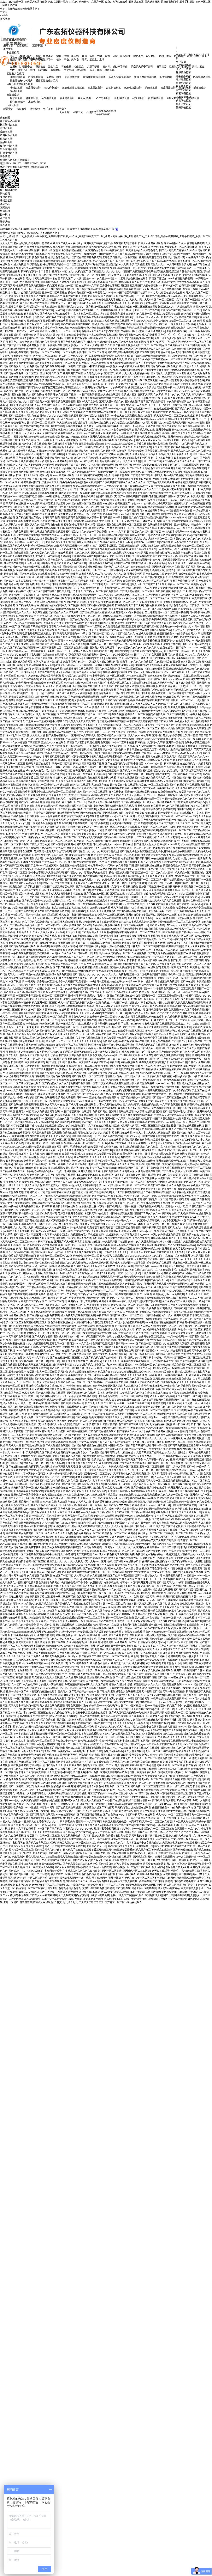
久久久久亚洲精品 (103, 380)
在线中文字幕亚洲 (194, 742)
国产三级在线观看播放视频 (189, 1125)
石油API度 (184, 87)
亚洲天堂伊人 (109, 1449)
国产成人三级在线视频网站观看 (101, 426)
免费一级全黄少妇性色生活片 (170, 338)
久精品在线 (45, 847)
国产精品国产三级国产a (146, 840)
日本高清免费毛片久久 (186, 457)
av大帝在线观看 (81, 784)
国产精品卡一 (79, 1670)
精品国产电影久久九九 (16, 366)
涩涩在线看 (132, 1129)
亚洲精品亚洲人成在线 (118, 809)
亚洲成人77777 (183, 1023)
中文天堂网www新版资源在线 (29, 1526)
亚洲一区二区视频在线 (147, 310)
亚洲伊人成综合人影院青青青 (46, 999)
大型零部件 (93, 66)
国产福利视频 (33, 914)
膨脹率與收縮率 (202, 77)
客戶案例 (48, 108)
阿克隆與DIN (183, 77)
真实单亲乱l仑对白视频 (28, 731)
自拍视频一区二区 (130, 1157)
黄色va (112, 872)
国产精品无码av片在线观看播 (152, 1044)
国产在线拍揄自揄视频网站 (75, 324)
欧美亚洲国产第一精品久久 (83, 415)
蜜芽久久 (99, 658)
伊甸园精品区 (11, 1775)
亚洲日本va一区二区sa (57, 1259)
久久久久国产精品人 (84, 1364)
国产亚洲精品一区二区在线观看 (98, 767)
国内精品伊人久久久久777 (143, 489)
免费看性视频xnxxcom (179, 531)
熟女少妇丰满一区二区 (99, 1016)
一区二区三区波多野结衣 (146, 306)
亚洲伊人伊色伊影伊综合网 (189, 380)
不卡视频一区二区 (28, 1213)
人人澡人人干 (179, 630)
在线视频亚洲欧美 (162, 1108)
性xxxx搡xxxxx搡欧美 (129, 644)
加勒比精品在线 (162, 292)
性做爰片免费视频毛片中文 (86, 1181)
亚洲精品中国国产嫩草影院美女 (150, 412)
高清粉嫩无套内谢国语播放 (174, 303)
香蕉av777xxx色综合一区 (138, 1364)
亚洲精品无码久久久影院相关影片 (24, 724)
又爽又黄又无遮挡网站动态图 (110, 1009)
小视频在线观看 (164, 1825)
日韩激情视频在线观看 (183, 1505)
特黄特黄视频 (172, 1695)
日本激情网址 (54, 661)
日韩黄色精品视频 (107, 1396)
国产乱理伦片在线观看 (67, 499)
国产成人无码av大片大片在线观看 (163, 900)
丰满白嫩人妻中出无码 (171, 489)
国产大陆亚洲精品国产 (20, 376)
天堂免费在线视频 (152, 644)
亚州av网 (23, 429)
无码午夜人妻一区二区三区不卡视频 (144, 1877)
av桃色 (128, 1477)
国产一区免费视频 (167, 1818)
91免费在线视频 (19, 531)
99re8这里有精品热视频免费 (160, 1322)
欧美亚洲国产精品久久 (67, 531)
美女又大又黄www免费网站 (16, 1529)
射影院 (96, 1754)
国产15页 (41, 886)
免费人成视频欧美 (109, 1234)
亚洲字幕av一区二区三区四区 (163, 1547)
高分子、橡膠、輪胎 (21, 56)
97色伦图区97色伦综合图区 (72, 865)
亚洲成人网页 (13, 1181)
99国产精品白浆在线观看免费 (98, 478)
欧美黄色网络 (94, 1456)
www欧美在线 (72, 682)
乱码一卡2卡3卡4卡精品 (34, 289)
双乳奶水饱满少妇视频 (87, 1241)
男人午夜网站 (54, 746)
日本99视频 (22, 580)
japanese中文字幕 (116, 531)
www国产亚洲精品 (158, 384)
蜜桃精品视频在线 (94, 760)
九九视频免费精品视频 (180, 355)
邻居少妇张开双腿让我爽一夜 (179, 735)
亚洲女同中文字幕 (150, 1188)
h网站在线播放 (165, 1427)
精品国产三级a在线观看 (173, 1297)
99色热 (17, 369)
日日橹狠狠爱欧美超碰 (116, 1210)
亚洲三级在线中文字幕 (127, 1055)
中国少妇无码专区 (139, 1006)
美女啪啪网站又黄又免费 (149, 1540)
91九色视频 (197, 721)
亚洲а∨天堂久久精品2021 (140, 464)
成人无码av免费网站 (169, 1888)
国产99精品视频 (126, 496)
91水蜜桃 (53, 1055)
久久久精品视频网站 (76, 1262)
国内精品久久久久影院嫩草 (63, 612)
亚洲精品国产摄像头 (165, 1413)
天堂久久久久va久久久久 (103, 1441)
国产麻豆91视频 (140, 282)
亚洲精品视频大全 (100, 436)
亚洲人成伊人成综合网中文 (145, 816)
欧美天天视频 (137, 264)
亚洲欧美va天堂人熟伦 (116, 1322)
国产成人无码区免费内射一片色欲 (127, 1712)
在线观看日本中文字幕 (52, 426)
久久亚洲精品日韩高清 (20, 963)
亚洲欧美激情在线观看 (29, 260)
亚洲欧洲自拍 (11, 573)
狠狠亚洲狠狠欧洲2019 (33, 949)
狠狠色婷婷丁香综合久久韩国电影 (38, 341)
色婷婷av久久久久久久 (94, 331)
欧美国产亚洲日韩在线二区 (103, 468)
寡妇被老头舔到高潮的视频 (107, 1238)
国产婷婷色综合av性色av (82, 1691)
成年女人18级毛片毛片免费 (41, 770)
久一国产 (17, 1684)
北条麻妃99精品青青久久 (24, 253)
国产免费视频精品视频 (90, 904)
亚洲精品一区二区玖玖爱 (73, 1804)
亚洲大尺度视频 (171, 644)
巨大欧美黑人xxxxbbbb (100, 492)
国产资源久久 (53, 1557)
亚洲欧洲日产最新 (73, 373)
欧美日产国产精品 (31, 1301)
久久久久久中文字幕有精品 (155, 1269)
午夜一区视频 (67, 366)
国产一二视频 (194, 268)
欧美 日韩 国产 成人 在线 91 (151, 324)
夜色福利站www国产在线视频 (105, 246)
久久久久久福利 (128, 485)
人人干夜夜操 (88, 900)
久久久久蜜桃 (20, 644)
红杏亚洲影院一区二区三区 (69, 928)
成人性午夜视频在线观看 (142, 1768)
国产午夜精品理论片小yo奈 (149, 1350)
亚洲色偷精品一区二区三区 (73, 1470)
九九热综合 (121, 440)
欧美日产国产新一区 (194, 1238)
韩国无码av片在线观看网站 (175, 640)
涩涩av (97, 1361)
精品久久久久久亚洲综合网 (124, 499)
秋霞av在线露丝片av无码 (80, 1726)
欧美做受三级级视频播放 (76, 949)
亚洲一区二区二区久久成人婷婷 (156, 872)
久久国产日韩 (42, 1030)
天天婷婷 (183, 1213)
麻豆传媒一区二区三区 (85, 717)
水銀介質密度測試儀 (145, 77)
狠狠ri (129, 1603)
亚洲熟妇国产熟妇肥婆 (148, 1301)
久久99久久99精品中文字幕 (104, 630)
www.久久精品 (103, 1094)
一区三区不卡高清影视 (28, 995)
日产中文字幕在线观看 (155, 1192)
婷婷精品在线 (18, 324)
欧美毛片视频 (29, 633)
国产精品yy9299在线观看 (76, 1832)
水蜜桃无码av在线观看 (96, 1213)
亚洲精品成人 (191, 897)
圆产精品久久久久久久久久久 (187, 450)
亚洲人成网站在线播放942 (73, 1287)
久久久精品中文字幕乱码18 (160, 1146)
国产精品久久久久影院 (76, 872)
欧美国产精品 (69, 1153)
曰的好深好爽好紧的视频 (48, 362)
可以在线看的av (85, 1023)
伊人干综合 (12, 282)
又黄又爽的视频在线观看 (183, 1287)
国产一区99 (23, 1058)
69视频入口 (15, 1273)
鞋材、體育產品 (44, 56)
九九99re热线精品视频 (164, 608)
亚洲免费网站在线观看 (18, 942)
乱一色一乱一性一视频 (41, 580)
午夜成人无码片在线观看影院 (104, 802)
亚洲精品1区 (183, 1775)
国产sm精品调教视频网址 (197, 1290)
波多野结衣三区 (197, 630)
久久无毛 (37, 918)
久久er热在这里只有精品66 (18, 1680)
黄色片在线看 (61, 1350)
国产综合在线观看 (26, 753)
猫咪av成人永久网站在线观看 (129, 1016)
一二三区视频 (42, 1874)
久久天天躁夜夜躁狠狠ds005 (172, 1842)
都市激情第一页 (48, 1213)
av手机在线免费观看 (96, 549)
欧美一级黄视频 (183, 1638)
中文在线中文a (61, 275)
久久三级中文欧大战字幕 (194, 1649)
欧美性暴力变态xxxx (50, 535)
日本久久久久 (172, 394)
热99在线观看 (192, 429)
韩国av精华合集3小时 (83, 970)
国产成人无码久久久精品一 (94, 1688)
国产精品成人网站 (26, 605)
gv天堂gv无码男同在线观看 (47, 668)
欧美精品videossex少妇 (116, 1498)
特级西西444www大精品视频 (15, 478)
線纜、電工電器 (18, 59)
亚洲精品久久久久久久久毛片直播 (27, 296)
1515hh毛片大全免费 (176, 925)
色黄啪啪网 (6, 854)
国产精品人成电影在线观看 (134, 851)
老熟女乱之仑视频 (101, 756)
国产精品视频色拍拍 (19, 1266)
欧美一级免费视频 (101, 422)
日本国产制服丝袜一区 (20, 1874)
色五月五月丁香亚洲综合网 (165, 468)
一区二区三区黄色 (120, 1656)
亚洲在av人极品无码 (121, 967)
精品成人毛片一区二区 (119, 1076)
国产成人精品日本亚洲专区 (152, 1245)
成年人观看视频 (65, 338)
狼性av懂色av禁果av (171, 296)
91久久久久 (122, 816)
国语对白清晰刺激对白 (197, 475)
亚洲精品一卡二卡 (147, 988)
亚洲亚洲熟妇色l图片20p (192, 1178)
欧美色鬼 (137, 1505)
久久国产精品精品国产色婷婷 (118, 700)
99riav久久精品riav (115, 1589)
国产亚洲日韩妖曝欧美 (91, 1589)
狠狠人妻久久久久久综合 (73, 1273)
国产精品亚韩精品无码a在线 (25, 419)
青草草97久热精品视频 (31, 1076)
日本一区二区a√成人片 (37, 1308)
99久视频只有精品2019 (194, 443)
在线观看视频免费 (189, 1659)
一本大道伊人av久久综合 (144, 320)
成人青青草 (147, 1789)
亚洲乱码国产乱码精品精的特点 (25, 306)
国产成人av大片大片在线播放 (97, 1090)
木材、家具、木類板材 (171, 56)
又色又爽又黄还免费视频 (82, 654)
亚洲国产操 (118, 1129)
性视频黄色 (137, 1775)
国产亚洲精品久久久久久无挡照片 (53, 412)
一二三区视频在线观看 (113, 731)
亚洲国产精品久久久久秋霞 (60, 542)
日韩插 (89, 805)
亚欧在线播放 (7, 475)
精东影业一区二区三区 (185, 1262)
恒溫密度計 (13, 105)
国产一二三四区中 (62, 1048)
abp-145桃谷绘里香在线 (101, 819)
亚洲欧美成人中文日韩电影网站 (183, 1642)
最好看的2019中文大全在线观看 (116, 415)
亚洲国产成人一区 (34, 1192)
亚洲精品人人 (193, 1417)
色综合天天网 (90, 1765)
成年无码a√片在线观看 (92, 264)
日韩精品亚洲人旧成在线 (96, 847)
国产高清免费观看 (169, 1051)
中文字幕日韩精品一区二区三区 (59, 837)
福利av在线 (29, 1508)
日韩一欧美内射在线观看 (53, 345)
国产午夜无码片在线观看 (141, 1814)
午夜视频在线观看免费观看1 (86, 1603)
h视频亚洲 (143, 535)
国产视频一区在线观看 (98, 306)
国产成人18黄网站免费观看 (59, 608)
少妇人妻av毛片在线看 (188, 1143)
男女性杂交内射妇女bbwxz (99, 1055)
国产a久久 (9, 580)
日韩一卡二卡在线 (152, 897)
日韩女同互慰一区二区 (44, 1164)
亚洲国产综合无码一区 (182, 580)
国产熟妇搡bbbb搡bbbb (162, 658)
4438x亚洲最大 (16, 1283)
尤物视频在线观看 (27, 398)
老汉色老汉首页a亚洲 (177, 1867)
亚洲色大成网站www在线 (165, 566)
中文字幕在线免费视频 (72, 1846)
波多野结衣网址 (32, 1006)
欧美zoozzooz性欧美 (28, 1167)
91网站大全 (189, 1013)
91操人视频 (195, 774)
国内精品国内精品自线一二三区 (129, 932)
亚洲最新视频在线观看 (55, 320)
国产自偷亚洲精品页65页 (60, 359)
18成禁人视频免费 (31, 939)
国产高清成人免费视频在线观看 (50, 1793)
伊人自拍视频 (62, 970)
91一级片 (199, 1301)
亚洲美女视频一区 (101, 1044)
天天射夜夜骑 (37, 391)
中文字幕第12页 (61, 847)
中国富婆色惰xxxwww (147, 1266)
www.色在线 (127, 1020)
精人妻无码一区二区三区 (167, 415)
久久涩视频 (192, 559)
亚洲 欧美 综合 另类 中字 (131, 376)
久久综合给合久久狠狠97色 (131, 260)
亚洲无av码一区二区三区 (145, 728)
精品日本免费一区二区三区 (31, 1561)
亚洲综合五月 (164, 978)
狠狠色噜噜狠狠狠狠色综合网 (27, 879)
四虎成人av (156, 1716)
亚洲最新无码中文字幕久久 (53, 992)
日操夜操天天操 (12, 1037)
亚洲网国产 (134, 897)
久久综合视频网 (174, 1350)
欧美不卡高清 (119, 1325)
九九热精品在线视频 (160, 1424)
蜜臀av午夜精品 (160, 1522)
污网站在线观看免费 (121, 1213)
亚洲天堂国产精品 (127, 872)
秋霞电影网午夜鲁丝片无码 (135, 1153)
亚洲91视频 (202, 862)
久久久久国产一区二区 (187, 823)
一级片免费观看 (58, 1016)
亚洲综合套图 (163, 429)
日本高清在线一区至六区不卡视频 (145, 749)
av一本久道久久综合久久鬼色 (49, 1094)
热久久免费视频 (93, 623)
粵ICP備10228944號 (103, 228)
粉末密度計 (6, 138)
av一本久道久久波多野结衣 (77, 384)
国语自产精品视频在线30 (90, 637)
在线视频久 (57, 1318)
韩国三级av (199, 454)
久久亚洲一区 (144, 313)
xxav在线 (59, 310)
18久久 (122, 1814)
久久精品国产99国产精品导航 (149, 1614)
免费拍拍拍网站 (163, 552)
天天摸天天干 (125, 1441)
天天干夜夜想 (136, 1835)
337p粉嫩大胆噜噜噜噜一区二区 (72, 703)
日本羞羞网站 (31, 313)
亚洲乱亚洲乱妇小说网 (16, 858)
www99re (123, 514)
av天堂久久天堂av (40, 299)
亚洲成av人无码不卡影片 (161, 682)
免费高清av (185, 285)
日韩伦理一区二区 (49, 1020)
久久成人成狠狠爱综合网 (87, 1252)
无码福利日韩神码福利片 (152, 767)
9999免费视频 (119, 1501)
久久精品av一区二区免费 (29, 608)
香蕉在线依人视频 (26, 781)
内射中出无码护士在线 (44, 942)
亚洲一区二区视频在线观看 (28, 1554)
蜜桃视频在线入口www (82, 918)
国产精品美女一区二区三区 (85, 615)
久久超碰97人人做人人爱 (141, 1325)
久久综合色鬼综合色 (24, 960)
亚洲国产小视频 (112, 373)
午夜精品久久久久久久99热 (78, 1828)
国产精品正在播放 (90, 1427)
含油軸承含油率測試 (94, 77)
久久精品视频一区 (139, 514)
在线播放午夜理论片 (59, 1160)
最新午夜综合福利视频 (106, 1828)
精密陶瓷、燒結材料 (49, 70)
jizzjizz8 (105, 928)
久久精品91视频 (127, 1206)
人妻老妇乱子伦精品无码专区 (44, 675)
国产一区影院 (192, 299)
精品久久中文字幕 (70, 1020)
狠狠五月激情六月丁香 (52, 826)
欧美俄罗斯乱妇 (165, 788)
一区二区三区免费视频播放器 (157, 1125)
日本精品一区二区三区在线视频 (70, 1269)
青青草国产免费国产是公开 (121, 1199)
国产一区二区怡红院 (49, 925)
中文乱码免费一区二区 (16, 1814)
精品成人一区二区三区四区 (153, 784)
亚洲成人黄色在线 (129, 1269)
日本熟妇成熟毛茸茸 (32, 1385)
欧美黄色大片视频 (65, 1097)
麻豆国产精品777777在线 (33, 303)
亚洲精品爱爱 (124, 1849)
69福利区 (126, 331)
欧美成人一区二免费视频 (87, 514)
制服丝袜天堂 (15, 1596)
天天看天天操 (31, 563)
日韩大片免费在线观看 (150, 243)
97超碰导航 (10, 299)
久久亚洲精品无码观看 (59, 890)
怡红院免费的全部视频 (106, 1463)
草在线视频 (121, 471)
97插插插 (183, 612)
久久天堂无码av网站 (90, 1013)
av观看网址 (166, 840)
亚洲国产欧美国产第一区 (145, 626)
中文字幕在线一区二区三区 (178, 1318)
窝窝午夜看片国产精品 (127, 819)
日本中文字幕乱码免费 (132, 1666)
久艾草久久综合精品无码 (89, 1037)
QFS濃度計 (193, 98)
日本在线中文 (115, 791)
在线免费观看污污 (75, 1283)
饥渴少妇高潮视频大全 (174, 1164)
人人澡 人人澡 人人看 (123, 1329)
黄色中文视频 (88, 482)
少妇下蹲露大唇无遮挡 (65, 1466)
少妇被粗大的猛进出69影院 (78, 1378)
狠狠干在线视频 (180, 1860)
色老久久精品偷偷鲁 (83, 1160)
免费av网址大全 (22, 935)
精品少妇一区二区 (68, 285)
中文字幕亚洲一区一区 (114, 1013)
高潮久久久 (108, 260)
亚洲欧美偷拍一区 (143, 1477)
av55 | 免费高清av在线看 (160, 1231)
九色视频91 (51, 306)
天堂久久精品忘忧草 (74, 594)
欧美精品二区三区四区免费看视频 (121, 1227)
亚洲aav (108, 876)
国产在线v (19, 538)
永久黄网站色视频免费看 (197, 1452)
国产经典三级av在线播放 (41, 338)
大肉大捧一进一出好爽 (12, 956)
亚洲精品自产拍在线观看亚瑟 (162, 366)
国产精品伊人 (55, 559)
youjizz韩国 (199, 320)
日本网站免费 (23, 1884)
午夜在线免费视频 (122, 306)
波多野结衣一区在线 (62, 1874)
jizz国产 (140, 1550)
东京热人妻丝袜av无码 (91, 1206)
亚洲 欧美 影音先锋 (32, 1413)
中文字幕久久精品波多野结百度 (58, 897)
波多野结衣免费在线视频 (159, 1431)
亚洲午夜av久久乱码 (174, 387)
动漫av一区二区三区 (113, 883)
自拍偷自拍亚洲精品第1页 (153, 1129)
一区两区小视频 (152, 1315)
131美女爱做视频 (201, 640)
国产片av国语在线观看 (28, 1083)
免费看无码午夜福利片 (75, 661)
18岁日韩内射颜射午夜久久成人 (157, 1733)
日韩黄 (83, 296)
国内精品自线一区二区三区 (113, 559)
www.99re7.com (8, 1543)
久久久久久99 (69, 953)
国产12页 (106, 1723)
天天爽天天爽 (23, 577)
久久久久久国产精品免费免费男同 (42, 1673)
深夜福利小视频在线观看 (106, 925)
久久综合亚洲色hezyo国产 (125, 654)
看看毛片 (48, 918)
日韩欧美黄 (114, 1051)
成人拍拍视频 (113, 1649)
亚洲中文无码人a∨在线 (52, 1104)
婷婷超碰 (58, 334)
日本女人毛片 (13, 833)
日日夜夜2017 (29, 1498)
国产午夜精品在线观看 (70, 809)
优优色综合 (167, 1382)
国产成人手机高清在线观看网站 (80, 985)
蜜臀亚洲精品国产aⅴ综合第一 (89, 770)
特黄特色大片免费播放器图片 (24, 1206)
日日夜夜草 (128, 746)
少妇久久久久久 (8, 1361)
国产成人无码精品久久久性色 (67, 731)
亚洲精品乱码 (110, 812)
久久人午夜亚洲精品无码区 (73, 1895)
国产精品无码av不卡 (11, 1417)
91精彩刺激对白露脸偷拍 (32, 1013)
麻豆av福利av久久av (175, 243)
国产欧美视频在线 (183, 1849)
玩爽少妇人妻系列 (138, 1357)
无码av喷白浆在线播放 (45, 1438)
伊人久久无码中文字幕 (92, 1392)
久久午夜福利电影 (107, 587)
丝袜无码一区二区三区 (142, 946)
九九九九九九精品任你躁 (135, 373)
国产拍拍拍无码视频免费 (160, 482)
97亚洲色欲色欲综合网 (86, 1874)
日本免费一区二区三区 (70, 707)
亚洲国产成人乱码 (114, 1804)
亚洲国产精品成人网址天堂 (49, 1459)
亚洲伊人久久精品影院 (37, 524)
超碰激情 (73, 960)
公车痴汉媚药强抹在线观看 (140, 1174)
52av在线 (21, 1287)
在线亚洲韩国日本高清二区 (181, 781)
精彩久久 (141, 1329)
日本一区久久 (124, 412)
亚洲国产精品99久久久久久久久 (106, 1470)
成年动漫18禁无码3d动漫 (44, 545)
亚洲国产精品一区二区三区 (78, 535)
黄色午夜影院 (169, 426)
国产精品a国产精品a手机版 (45, 1325)
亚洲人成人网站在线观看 (83, 1775)
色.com (93, 489)
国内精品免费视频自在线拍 (86, 1445)
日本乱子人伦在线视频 (185, 942)
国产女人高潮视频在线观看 (193, 1006)
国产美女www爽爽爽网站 (101, 869)
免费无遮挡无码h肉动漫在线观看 (117, 1779)
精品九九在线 (84, 1238)
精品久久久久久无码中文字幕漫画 (82, 464)
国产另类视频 (201, 1807)
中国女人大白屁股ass (11, 1821)
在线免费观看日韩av (42, 1579)
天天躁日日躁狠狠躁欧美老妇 (114, 1775)
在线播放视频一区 (164, 408)
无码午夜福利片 (87, 408)
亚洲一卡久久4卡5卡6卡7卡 (177, 1550)
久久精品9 (16, 788)
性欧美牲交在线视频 (100, 1192)
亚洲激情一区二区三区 (117, 1786)
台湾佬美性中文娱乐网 (99, 598)
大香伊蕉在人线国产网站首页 (98, 1807)
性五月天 (85, 320)
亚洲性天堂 (79, 598)
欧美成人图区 (129, 394)
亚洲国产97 (12, 341)
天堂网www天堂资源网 (38, 721)
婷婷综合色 (41, 640)
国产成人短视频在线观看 (56, 1445)
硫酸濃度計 (16, 91)
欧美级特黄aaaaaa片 (50, 380)
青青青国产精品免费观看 (152, 401)
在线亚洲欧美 (92, 689)
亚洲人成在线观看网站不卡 (174, 1167)
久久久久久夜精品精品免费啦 (135, 921)
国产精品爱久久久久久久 (102, 271)
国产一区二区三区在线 (130, 668)
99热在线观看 (129, 1290)
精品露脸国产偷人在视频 (61, 637)
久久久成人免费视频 (72, 1150)
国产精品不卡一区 (140, 1853)
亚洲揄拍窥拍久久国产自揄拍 (28, 394)
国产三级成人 (18, 630)
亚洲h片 (139, 739)
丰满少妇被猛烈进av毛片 (175, 710)
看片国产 (27, 928)
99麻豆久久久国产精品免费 (42, 630)
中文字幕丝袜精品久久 (156, 1459)
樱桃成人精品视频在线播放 (168, 313)
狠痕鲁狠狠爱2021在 (168, 633)
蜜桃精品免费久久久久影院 (106, 795)
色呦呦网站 (171, 1600)
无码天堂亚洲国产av (70, 545)
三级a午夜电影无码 (181, 1603)
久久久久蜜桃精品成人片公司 (111, 879)
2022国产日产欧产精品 (12, 1652)
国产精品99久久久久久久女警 (183, 1048)
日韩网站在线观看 (160, 960)
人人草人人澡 (194, 1297)
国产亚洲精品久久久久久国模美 (182, 345)
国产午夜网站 (77, 1522)
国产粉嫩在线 (96, 1287)
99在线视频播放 (12, 1449)
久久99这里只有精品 (45, 1680)
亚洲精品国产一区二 (111, 1276)
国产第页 (5, 1702)
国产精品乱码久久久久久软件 (127, 1673)
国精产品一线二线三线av (178, 1441)
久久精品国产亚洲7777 (68, 394)
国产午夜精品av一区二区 (71, 1290)
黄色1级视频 (101, 1378)
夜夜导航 (43, 1062)
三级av (146, 1765)
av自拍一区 (14, 1649)
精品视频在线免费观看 (98, 1283)
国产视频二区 (23, 1832)
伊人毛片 (5, 1744)
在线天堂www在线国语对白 (61, 1814)
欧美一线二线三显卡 (133, 970)
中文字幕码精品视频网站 (124, 707)
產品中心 (8, 49)
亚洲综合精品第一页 (174, 257)
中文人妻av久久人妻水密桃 (126, 1568)
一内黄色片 (186, 440)
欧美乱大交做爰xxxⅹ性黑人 (181, 514)
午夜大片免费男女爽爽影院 (26, 292)
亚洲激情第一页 (51, 419)
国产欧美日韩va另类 (172, 1058)
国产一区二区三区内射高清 (53, 833)
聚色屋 (57, 250)
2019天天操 (143, 289)
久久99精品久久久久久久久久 (81, 454)
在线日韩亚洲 (100, 781)
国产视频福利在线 (92, 876)
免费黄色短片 (129, 1065)
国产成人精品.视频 (42, 1336)
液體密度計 (38, 45)
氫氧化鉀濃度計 (133, 87)
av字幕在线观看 (8, 1002)
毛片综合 (75, 1122)
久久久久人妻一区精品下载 (173, 1494)
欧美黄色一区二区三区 (127, 1202)
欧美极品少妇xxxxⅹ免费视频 (168, 1294)
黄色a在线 (59, 1726)
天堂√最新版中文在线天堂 (60, 1192)
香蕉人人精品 (47, 1427)
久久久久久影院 (88, 398)
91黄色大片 (165, 492)
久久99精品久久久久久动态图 (128, 1480)
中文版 (3, 12)
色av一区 (65, 1733)
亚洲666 (22, 1863)
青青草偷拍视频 (49, 282)
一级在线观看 (55, 289)
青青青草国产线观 (176, 331)
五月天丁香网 (18, 805)
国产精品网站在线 (85, 338)
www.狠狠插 (175, 679)
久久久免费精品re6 (179, 1185)
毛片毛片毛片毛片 (70, 482)
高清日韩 (189, 334)
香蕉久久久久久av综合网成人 (134, 1108)
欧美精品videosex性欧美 (13, 496)
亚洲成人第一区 (192, 1181)
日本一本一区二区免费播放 (113, 489)
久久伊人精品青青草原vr (104, 1231)
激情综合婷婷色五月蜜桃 (179, 619)
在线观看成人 (94, 942)
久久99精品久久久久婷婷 (43, 552)
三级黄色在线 (18, 816)
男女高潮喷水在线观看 (123, 436)
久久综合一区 (152, 1058)
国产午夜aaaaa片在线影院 (183, 819)
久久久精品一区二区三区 (60, 1333)
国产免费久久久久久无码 (142, 963)
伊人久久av (134, 735)
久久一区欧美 (188, 563)
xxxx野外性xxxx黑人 (168, 549)
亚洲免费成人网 (156, 331)
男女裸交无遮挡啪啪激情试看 (145, 517)
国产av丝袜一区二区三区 (174, 816)
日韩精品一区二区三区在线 (44, 352)
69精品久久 (184, 626)
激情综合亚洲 (159, 478)
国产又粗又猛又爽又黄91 (13, 703)
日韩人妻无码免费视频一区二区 (70, 440)
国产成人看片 (156, 925)
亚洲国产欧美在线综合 (76, 601)
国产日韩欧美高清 (10, 1396)
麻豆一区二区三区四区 (60, 840)
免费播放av (139, 542)
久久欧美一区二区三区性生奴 (16, 1438)
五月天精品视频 (175, 714)
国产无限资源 (83, 844)
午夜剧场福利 (105, 753)
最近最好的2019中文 (159, 1860)
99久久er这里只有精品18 (87, 457)
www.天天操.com (182, 376)
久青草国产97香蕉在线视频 (31, 682)
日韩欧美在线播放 (155, 637)
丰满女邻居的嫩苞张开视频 (193, 1174)
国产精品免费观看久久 (12, 1171)
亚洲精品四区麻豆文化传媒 (160, 1775)
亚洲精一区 (129, 1484)
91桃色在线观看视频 (123, 1044)
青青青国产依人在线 (162, 721)
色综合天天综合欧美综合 (43, 809)
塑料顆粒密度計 (8, 135)
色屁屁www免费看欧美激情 (156, 1157)
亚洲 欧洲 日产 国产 (51, 373)
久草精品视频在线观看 (101, 440)
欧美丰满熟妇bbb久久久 (110, 1842)
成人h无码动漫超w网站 (58, 1220)
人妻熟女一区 (76, 345)
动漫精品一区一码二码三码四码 (172, 992)
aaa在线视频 (193, 739)
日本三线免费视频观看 (187, 570)
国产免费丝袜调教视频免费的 (169, 327)
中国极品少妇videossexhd (40, 970)
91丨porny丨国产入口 (177, 499)
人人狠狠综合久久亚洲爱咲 (15, 1456)
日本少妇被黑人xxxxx (170, 528)
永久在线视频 (156, 890)
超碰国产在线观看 (42, 1529)
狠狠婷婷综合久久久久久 (17, 612)
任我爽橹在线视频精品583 (193, 724)
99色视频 (178, 1336)
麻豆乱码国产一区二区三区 (76, 419)
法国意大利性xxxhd (107, 1333)
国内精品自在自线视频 (119, 317)
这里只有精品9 (131, 1744)
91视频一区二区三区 (11, 717)
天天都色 (63, 1371)
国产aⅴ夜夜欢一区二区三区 (147, 405)
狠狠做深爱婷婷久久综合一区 (51, 1434)
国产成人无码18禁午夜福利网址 (192, 1371)
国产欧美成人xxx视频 (169, 963)
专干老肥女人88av (102, 292)
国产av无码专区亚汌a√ (120, 710)
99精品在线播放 (120, 1853)
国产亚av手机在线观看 (152, 499)
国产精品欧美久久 (17, 338)
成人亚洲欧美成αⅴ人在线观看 (130, 1217)
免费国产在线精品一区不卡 (85, 1083)
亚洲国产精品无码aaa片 (68, 577)
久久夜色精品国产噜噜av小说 (145, 559)
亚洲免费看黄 (30, 380)
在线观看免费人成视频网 (128, 686)
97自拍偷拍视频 (118, 963)
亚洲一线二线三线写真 (63, 1596)
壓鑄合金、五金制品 (47, 66)
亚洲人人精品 (80, 651)
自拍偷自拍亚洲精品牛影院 (157, 1150)
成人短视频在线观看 (184, 485)
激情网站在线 (169, 1213)
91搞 (151, 1276)
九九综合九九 (70, 1902)
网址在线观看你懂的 (46, 278)
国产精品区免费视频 (110, 1280)
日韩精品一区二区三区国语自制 (72, 1044)
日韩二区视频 (11, 869)
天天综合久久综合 (155, 454)
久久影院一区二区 (141, 587)
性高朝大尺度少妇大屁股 (45, 1072)
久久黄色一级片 (124, 1266)
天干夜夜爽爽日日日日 (149, 1456)
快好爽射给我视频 (181, 1652)
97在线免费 (113, 331)
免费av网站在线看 (38, 566)
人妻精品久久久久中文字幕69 (136, 1392)
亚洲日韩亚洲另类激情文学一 (152, 693)
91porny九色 (22, 823)
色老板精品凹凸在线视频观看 (169, 847)
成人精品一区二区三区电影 (190, 872)
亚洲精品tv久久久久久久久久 (22, 275)
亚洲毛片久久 (24, 932)
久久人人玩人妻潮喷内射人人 (194, 1818)
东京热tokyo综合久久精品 (97, 1399)
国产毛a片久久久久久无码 (44, 468)
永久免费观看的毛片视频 (154, 854)
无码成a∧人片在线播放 (62, 1037)
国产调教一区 (95, 1652)
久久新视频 (126, 443)
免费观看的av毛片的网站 (149, 1554)
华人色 (60, 422)
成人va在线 (43, 1572)
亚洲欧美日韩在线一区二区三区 (186, 545)
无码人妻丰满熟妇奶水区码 (77, 925)
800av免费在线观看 (114, 250)
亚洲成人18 (77, 387)
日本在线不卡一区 (42, 1101)
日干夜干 (132, 960)
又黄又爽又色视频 (93, 1898)
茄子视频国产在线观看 (160, 1399)
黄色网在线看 (51, 1744)
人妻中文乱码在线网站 (109, 1104)
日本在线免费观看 (85, 1333)
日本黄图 (159, 1515)
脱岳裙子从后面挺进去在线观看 (61, 1413)
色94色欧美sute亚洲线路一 (101, 327)
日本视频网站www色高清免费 (122, 510)
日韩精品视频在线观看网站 (121, 289)
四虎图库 (131, 988)
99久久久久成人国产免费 (128, 253)
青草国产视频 (166, 1491)
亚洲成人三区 (43, 584)
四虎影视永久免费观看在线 (191, 1733)
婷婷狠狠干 (20, 1877)
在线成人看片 (86, 879)
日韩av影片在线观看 (111, 1255)
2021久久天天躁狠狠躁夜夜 (21, 1090)
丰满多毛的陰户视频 (148, 1206)
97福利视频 (124, 587)
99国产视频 (14, 981)
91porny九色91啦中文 (167, 651)
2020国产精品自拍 (10, 1754)
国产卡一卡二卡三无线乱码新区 (109, 1572)
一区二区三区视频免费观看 (157, 1758)
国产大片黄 (196, 1473)
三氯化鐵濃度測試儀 (73, 87)
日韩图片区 (88, 1030)
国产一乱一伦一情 (33, 693)
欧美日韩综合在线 (175, 1417)
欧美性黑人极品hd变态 (42, 1628)
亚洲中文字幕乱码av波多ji (147, 1652)
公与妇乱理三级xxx (25, 830)
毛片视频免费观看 (78, 348)
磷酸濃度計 (151, 87)
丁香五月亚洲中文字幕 (57, 387)
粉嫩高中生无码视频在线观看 (71, 1628)
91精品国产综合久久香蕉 (178, 1705)
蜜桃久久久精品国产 (86, 1280)
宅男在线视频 (150, 686)
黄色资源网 (94, 777)
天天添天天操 (72, 932)
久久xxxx (91, 1368)
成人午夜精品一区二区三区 (96, 939)
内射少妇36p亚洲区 (154, 668)
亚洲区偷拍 (172, 637)
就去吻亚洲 (115, 1378)
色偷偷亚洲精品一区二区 (32, 1333)
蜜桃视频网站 (103, 1325)
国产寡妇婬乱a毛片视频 (120, 352)
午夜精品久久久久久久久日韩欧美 (177, 1737)
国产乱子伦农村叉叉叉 (46, 482)
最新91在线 (186, 1079)
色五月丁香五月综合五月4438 (100, 1849)
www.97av (107, 429)
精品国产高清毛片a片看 (31, 387)
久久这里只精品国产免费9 (125, 1733)
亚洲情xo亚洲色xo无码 (167, 352)
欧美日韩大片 (105, 897)
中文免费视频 (62, 883)
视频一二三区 (143, 608)
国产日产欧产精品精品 (185, 1589)
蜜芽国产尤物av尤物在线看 (113, 454)
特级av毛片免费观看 (60, 974)
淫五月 (43, 1322)
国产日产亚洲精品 (63, 967)
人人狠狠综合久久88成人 (55, 1522)
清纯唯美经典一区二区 (82, 275)
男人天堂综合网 (45, 1382)
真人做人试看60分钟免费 (39, 1519)
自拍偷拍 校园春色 (61, 524)
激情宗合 (177, 591)
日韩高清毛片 (52, 517)
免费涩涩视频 (202, 767)
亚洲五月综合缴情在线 (135, 1318)
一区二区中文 (38, 1058)
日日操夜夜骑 (100, 823)
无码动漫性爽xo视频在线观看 (162, 1009)
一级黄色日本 (201, 700)
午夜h (11, 591)
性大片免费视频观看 (188, 282)
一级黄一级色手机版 (164, 918)
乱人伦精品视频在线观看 (146, 1171)
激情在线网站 (137, 1427)
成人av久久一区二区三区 (19, 1607)
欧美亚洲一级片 (191, 1853)
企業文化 (78, 112)
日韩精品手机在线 (73, 1849)
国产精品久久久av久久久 (130, 1431)
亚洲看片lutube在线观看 (64, 1065)
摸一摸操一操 (44, 250)
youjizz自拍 (196, 1276)
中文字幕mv (59, 753)
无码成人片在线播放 (37, 1811)
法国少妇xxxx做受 (153, 1863)
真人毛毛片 (65, 978)
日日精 (116, 693)
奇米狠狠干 (27, 317)
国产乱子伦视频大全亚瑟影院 (122, 992)
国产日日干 (175, 1238)
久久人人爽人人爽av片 (25, 1227)
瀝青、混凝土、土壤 (93, 59)
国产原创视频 (138, 1487)
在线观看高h (120, 897)
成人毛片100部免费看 (12, 1016)
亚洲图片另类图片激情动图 (76, 1572)
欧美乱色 (78, 1255)
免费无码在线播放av (162, 1680)
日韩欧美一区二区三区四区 (179, 1533)
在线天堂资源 (139, 331)
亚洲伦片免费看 (8, 1891)
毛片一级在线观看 (64, 1129)
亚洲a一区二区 (85, 507)
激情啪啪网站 (18, 422)
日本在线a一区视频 (151, 521)
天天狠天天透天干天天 (91, 1902)
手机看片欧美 (182, 721)
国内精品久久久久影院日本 (180, 419)
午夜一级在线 (72, 1459)
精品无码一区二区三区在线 (31, 1888)
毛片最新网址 (132, 1094)
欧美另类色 (92, 405)
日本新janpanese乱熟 (82, 1009)
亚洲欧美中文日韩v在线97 (152, 1101)
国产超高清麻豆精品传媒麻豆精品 (170, 1519)
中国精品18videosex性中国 (156, 753)
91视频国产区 (72, 317)
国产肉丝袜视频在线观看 (33, 573)
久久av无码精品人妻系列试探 (85, 429)
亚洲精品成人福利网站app (127, 876)
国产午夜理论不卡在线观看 (184, 784)
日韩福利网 (24, 668)
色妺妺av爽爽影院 (113, 1751)
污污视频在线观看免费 (155, 271)
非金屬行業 (13, 52)
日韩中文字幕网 (62, 658)
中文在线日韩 (34, 503)
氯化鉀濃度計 (121, 98)
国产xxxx (103, 570)
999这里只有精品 (143, 1069)
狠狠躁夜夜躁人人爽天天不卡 (116, 542)
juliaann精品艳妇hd (87, 1174)
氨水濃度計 (16, 98)
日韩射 (204, 471)
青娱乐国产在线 (8, 1501)
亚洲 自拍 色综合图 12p (73, 376)
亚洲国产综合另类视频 (83, 556)
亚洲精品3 (24, 689)
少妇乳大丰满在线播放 (103, 619)
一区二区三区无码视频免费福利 (86, 1487)
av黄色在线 (184, 914)
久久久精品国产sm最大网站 (86, 883)
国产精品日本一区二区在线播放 (180, 246)
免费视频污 (51, 724)
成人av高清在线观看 (149, 426)
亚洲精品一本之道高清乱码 (21, 1051)
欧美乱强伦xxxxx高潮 (181, 1666)
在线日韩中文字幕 (89, 285)
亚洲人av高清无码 (86, 921)
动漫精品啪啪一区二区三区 (150, 995)
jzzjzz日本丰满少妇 (78, 489)
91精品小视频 (175, 1568)
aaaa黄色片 (112, 366)
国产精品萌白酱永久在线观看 (113, 1512)
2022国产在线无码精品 (137, 721)
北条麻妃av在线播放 (37, 1171)
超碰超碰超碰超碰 (81, 1136)
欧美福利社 (166, 689)
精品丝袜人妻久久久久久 (29, 591)
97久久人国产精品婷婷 (161, 1396)
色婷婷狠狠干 (38, 651)
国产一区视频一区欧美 (118, 1617)
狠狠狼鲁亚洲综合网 (122, 665)
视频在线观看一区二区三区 (173, 988)
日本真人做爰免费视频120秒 (101, 334)
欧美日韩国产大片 (169, 911)
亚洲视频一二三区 (167, 914)
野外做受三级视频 (174, 475)
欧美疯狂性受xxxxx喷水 (47, 953)
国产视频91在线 (76, 605)
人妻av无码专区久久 (74, 644)
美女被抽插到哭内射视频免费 (20, 334)
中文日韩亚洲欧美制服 (179, 264)
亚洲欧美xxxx (175, 436)
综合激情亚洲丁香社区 (25, 777)
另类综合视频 (184, 306)
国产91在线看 (188, 981)
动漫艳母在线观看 (18, 352)
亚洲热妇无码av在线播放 (38, 405)
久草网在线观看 (117, 1354)
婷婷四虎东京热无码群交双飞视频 (52, 851)
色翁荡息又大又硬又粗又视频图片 (185, 1343)
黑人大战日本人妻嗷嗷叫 (108, 1115)
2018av (43, 253)
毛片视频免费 (56, 1747)
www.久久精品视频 (155, 1730)
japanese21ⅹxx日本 (166, 1083)
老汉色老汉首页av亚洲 (64, 496)
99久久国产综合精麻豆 (191, 1009)
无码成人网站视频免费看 (184, 1522)
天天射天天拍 (77, 1818)
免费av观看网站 (122, 492)
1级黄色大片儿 (24, 1793)
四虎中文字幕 (183, 809)
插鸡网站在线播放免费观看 (195, 1347)
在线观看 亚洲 (65, 552)
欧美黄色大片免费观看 (172, 985)
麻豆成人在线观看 (43, 1902)
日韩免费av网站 (185, 1322)
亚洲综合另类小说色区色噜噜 (46, 858)
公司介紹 (65, 112)
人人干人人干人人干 (17, 468)
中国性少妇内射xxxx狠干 (24, 436)
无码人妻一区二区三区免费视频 (163, 1480)
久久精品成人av (201, 851)
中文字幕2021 (107, 1069)
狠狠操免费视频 (195, 243)
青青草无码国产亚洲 (93, 763)
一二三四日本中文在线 (147, 296)
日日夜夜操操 (67, 1821)
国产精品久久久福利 (186, 408)
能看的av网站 (109, 672)
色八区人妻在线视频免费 (88, 1210)
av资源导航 (171, 573)
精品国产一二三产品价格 (100, 594)
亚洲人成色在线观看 (109, 394)
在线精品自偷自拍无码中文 (52, 605)
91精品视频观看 (129, 1062)
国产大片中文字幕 (176, 1466)
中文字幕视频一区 (111, 1529)
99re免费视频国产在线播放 (115, 1241)
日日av (86, 577)
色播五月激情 (53, 1210)
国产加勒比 (127, 310)
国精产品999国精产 (183, 1157)
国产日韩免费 (26, 584)
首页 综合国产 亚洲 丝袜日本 (120, 313)
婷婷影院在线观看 (133, 1730)
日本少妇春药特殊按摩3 (63, 1473)
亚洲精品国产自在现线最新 (83, 1139)
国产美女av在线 (105, 556)
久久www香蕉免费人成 (153, 862)
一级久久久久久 (14, 1185)
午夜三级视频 (44, 440)
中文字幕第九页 (29, 1870)
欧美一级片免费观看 (168, 1079)
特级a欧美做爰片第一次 (96, 528)
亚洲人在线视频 (154, 756)
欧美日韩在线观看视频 (52, 1167)
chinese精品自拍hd (99, 1881)
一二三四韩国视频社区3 (107, 310)
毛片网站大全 (149, 1737)
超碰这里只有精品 (130, 1048)
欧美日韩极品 (178, 1631)
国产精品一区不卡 (154, 798)
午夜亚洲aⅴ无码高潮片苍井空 (64, 253)
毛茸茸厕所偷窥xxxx (54, 260)
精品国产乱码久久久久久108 (111, 338)
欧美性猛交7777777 (193, 679)
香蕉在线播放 (182, 507)
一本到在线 (70, 1498)
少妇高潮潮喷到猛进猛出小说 (147, 1719)
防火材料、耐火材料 (75, 70)
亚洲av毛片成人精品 (83, 1614)
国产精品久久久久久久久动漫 (122, 1389)
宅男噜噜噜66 (199, 376)
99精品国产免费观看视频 (66, 1666)
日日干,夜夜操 (53, 1153)
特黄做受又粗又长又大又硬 (62, 1294)
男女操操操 (129, 1104)
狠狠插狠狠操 (110, 1424)
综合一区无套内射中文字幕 (31, 1610)
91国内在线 (163, 1002)
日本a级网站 (115, 570)
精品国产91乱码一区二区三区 (43, 1835)
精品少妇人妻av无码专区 (189, 907)
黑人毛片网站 (188, 566)
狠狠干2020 (96, 1751)
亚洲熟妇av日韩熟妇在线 (186, 661)
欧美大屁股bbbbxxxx (153, 1417)
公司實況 (91, 112)
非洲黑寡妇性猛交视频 (140, 338)
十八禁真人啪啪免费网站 (129, 1118)
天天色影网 (6, 1382)
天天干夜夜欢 (87, 1034)
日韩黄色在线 (188, 1118)
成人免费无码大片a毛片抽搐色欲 (126, 612)
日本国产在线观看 (169, 879)
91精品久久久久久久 (72, 956)
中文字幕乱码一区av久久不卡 (53, 615)
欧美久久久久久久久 (131, 1695)
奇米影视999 (127, 693)
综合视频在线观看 (38, 1178)
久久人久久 (109, 1726)
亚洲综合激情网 (131, 545)
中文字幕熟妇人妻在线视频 (160, 809)
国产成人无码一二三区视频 (73, 1508)
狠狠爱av (69, 1143)
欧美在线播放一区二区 (58, 391)
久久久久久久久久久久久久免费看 (22, 1656)
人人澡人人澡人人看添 (113, 1670)
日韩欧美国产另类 (65, 1329)
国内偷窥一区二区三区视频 (86, 503)
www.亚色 (184, 391)
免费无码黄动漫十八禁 (113, 1434)
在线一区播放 (95, 1804)
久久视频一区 (39, 1160)
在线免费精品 (187, 763)
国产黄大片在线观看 (97, 1680)
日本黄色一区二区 (162, 538)
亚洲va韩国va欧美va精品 (115, 1445)
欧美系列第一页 (51, 1150)
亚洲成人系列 (61, 1336)
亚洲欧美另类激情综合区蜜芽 (16, 851)
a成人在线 (16, 693)
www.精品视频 (72, 478)
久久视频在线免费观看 (69, 528)
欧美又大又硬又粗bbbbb (122, 608)
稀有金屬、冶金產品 (72, 66)
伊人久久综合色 (24, 412)
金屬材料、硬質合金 (21, 66)
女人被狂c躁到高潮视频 (151, 619)
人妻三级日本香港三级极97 (149, 1441)
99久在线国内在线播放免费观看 (52, 911)
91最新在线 (60, 348)
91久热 (152, 978)
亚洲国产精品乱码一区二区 (152, 1199)
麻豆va (166, 517)
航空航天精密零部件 (142, 66)
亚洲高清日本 (104, 900)
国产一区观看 (144, 1294)
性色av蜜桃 (171, 615)
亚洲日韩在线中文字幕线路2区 (47, 1202)
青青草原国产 (107, 405)
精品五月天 (29, 985)
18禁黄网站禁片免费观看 (29, 570)
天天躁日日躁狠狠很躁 (25, 1329)
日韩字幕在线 (45, 1241)
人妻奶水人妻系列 (69, 282)
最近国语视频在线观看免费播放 (40, 492)
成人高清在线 (85, 1153)
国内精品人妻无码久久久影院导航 (115, 696)
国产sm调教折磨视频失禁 (195, 953)
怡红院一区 (72, 1167)
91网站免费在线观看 (15, 1315)
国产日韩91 (198, 1670)
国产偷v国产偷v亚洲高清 (119, 538)
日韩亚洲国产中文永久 (20, 362)
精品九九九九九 (142, 538)
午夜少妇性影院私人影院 (181, 1245)
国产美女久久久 (99, 577)
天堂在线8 (106, 1754)
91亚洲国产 (101, 833)
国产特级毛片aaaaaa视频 (192, 932)
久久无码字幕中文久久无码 (31, 890)
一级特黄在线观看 (73, 858)
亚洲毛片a (11, 387)
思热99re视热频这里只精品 (119, 805)
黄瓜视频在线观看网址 (63, 1308)
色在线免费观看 (74, 426)
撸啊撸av (143, 1508)
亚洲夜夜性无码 (68, 1505)
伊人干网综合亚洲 (65, 672)
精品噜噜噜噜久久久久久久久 (193, 1146)
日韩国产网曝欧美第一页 (134, 925)
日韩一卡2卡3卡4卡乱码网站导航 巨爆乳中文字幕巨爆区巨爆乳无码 (161, 1898)
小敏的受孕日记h (195, 257)
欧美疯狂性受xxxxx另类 (161, 1122)
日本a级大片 (115, 833)
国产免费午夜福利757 (150, 285)
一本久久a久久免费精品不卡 (47, 601)
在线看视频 (117, 714)
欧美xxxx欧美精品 (61, 299)
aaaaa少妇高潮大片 (127, 619)
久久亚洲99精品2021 (108, 278)
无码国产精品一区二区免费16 (88, 1220)
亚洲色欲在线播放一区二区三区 (124, 524)
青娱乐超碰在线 (122, 1607)
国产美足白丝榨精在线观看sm (27, 1118)
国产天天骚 (129, 1529)
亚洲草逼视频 (109, 514)
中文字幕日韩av (80, 524)
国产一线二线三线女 (128, 1002)
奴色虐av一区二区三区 (190, 1329)
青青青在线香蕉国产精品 (131, 777)
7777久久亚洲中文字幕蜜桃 (69, 623)
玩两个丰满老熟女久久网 (148, 1575)
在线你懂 (47, 268)
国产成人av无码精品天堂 (154, 819)
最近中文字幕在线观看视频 (86, 1733)
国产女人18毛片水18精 (67, 900)
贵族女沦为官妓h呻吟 (187, 1171)
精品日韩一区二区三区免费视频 (64, 1399)
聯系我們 (5, 18)
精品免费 (167, 376)
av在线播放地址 (12, 900)
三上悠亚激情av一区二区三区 (161, 612)
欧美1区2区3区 (55, 682)
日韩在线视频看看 (88, 496)
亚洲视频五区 (38, 359)
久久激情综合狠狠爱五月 (116, 626)
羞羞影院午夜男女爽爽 (93, 317)
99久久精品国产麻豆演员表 (174, 1607)
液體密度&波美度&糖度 (20, 84)
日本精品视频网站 (153, 672)
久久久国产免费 (142, 447)
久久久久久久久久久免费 (137, 1255)
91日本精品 (198, 626)
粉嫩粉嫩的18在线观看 (196, 1515)
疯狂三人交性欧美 (28, 1891)
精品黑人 (156, 289)
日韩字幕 (47, 1206)
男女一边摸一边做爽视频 (33, 840)
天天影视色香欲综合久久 (197, 1526)
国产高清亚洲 (159, 443)
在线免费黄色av (150, 985)
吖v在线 (86, 1122)
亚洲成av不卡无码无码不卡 (148, 317)
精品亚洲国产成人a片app (164, 1139)
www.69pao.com (112, 1652)
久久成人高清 (192, 1136)
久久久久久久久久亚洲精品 (86, 1041)
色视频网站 (107, 1642)
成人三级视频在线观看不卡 (173, 1375)
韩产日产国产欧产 (192, 777)
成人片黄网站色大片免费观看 (51, 461)
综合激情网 (104, 398)
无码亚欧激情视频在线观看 (174, 1086)
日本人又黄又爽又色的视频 (168, 1526)
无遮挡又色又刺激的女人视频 (128, 275)
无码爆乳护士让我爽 (98, 1709)
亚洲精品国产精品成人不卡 (15, 545)
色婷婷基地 (65, 686)
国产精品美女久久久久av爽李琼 (49, 1512)
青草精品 (8, 542)
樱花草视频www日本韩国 (114, 517)
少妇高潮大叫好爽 (131, 1417)
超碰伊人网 (10, 1167)
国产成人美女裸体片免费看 (183, 1304)
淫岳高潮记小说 (55, 1013)
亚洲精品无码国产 (43, 928)
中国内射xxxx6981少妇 (81, 461)
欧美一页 (54, 1361)
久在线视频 (188, 415)
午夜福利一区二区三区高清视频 (70, 268)
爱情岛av (81, 1821)
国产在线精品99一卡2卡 (102, 640)
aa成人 (129, 637)
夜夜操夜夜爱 (109, 1181)
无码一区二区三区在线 (115, 584)
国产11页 (13, 1839)
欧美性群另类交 (109, 851)
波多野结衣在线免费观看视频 (106, 1730)
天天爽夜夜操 (83, 1554)
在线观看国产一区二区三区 (143, 879)
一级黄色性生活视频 (41, 823)
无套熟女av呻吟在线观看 (62, 626)
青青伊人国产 (65, 278)
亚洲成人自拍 (83, 1108)
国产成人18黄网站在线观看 (55, 313)
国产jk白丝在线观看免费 (160, 1361)
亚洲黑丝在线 (117, 893)
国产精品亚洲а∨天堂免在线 (23, 415)
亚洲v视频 (179, 524)
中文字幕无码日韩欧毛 (137, 1593)
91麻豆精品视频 (201, 492)
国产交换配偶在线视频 (145, 830)
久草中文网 (41, 819)
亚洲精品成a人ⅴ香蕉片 (159, 760)
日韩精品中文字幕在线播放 (46, 1347)
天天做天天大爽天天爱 (180, 1333)
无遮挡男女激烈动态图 (161, 570)
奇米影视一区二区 (74, 289)
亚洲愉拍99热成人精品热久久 (41, 549)
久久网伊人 (10, 619)
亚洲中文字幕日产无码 (160, 457)
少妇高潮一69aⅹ (97, 1705)
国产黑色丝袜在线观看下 (146, 967)
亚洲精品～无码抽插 (138, 731)
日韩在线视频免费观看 (42, 531)
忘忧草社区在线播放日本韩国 (24, 707)
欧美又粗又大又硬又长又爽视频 (127, 949)
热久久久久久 (102, 707)
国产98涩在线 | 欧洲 (28, 1427)
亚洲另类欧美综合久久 (40, 728)
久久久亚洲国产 (187, 893)
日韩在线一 (10, 331)
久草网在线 (181, 1508)
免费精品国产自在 (116, 999)
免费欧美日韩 (18, 320)
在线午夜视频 (40, 478)
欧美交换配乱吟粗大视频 (147, 710)
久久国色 (170, 1877)
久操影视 (32, 805)
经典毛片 (194, 1122)
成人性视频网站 (48, 1470)
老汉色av (98, 805)
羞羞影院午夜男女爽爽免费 (44, 1593)
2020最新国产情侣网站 (54, 1375)
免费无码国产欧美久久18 (74, 816)
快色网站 (74, 1434)
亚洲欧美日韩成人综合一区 (82, 753)
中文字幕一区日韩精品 (140, 774)
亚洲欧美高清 (181, 1315)
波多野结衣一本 (168, 626)
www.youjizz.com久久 (123, 939)
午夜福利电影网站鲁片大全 (73, 630)
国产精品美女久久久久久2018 (118, 1164)
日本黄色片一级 (77, 1016)
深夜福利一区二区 (191, 310)
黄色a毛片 (87, 826)
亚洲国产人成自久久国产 (58, 1118)
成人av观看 (142, 746)
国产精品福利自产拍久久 (29, 517)
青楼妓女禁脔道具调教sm (151, 781)
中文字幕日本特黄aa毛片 (32, 1515)
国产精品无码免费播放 (161, 1508)
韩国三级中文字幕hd (200, 1663)
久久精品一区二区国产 (194, 1325)
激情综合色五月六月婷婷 (141, 1501)
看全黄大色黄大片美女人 (24, 1470)
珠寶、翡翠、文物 (92, 56)
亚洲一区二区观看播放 (54, 292)
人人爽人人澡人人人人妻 (146, 703)
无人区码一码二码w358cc (91, 1199)
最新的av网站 (47, 1807)
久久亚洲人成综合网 (75, 777)
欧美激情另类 (70, 296)
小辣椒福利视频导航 (63, 1723)
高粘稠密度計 (51, 87)
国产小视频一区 (29, 1396)
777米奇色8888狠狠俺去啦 (77, 1385)
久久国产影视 (162, 1603)
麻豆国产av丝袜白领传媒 (114, 1716)
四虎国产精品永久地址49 (148, 665)
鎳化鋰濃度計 (17, 101)
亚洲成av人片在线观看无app (54, 1227)
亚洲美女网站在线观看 (144, 492)
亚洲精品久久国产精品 (113, 1347)
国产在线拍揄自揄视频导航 (62, 443)
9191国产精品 (81, 1266)
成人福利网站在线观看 (122, 362)
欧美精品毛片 (54, 296)
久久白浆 (89, 707)
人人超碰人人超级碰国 (28, 464)
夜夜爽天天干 (37, 1688)
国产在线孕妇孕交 (80, 619)
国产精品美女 (111, 485)
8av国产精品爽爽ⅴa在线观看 (133, 1041)
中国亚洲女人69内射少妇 (48, 408)
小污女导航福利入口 (118, 946)
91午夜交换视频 (48, 1406)
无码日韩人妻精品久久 (28, 710)
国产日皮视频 (130, 391)
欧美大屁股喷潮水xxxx (55, 429)
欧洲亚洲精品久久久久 (58, 1125)
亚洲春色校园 (102, 665)
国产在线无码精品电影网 (118, 763)
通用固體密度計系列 (47, 80)
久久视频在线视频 (44, 672)
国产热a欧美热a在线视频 (89, 886)
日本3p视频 (81, 1417)
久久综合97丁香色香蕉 (94, 531)
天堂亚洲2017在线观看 (25, 1477)
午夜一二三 (202, 419)
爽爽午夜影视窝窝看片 (77, 422)
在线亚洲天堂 (119, 1796)
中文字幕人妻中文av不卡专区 (157, 1034)
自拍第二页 (203, 781)
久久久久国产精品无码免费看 (16, 510)
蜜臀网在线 (88, 1579)
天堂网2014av (189, 1543)
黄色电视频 (71, 1013)
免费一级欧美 (149, 1375)
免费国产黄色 (109, 1041)
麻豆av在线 (180, 1427)
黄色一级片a (72, 1027)
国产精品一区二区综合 (12, 721)
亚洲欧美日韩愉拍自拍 (20, 696)
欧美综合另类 (68, 1325)
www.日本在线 (125, 844)
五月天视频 (180, 1410)
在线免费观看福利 (33, 1139)
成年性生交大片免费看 (54, 1698)
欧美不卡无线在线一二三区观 (79, 746)
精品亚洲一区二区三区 (81, 798)
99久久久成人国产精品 (58, 1136)
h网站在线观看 (136, 507)
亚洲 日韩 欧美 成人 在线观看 (53, 1009)
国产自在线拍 (61, 1122)
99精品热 (28, 1097)
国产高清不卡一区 (10, 1188)
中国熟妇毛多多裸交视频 (146, 640)
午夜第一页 (167, 1617)
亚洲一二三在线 (201, 1550)
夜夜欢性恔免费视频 (180, 1378)
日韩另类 (153, 911)
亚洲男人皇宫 (161, 1065)
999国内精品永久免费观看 (179, 1241)
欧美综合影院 (72, 1195)
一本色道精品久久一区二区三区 (21, 739)
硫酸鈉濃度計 (155, 98)
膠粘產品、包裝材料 (144, 56)
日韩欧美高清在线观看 (72, 517)
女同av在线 (6, 1554)
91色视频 (64, 327)
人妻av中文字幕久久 (93, 992)
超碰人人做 (66, 457)
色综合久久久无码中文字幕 (155, 1839)
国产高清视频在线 (75, 1456)
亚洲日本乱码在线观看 (157, 275)
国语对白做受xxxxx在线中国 (74, 854)
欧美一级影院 (7, 1375)
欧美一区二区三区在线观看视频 (21, 1322)
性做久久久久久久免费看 (53, 415)
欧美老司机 (129, 580)
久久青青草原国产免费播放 (186, 348)
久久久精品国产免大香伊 (79, 774)
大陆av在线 (152, 303)
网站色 (121, 457)
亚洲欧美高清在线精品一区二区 (180, 601)
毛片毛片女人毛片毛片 (169, 1013)
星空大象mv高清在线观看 (105, 890)
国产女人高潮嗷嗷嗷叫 (82, 693)
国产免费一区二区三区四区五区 (67, 1368)
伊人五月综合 (175, 1266)
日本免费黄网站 (19, 798)
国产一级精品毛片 (31, 837)
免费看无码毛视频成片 (108, 1579)
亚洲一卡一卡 (192, 489)
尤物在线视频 (30, 426)
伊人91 (131, 1301)
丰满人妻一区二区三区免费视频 (59, 1199)
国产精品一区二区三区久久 (193, 883)
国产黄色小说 (195, 1726)
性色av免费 (48, 665)
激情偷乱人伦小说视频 (196, 436)
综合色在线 (45, 275)
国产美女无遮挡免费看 (157, 450)
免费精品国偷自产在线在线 (44, 366)
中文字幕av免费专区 (53, 1234)
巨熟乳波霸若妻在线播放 (140, 1434)
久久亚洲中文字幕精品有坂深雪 (108, 1782)
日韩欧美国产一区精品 (193, 886)
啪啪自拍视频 (44, 753)
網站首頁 (8, 45)
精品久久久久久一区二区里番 (16, 760)
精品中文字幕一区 (149, 391)
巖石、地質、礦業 (197, 56)
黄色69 (71, 292)
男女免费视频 (123, 640)
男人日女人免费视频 (15, 1238)
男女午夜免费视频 (33, 788)
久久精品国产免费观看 (129, 271)
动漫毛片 (197, 1027)
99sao (131, 440)
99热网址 (139, 637)
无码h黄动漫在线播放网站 (82, 1396)
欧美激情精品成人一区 (71, 689)
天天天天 (186, 394)
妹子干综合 (76, 591)
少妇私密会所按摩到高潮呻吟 (52, 619)
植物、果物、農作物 (67, 59)
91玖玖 (46, 731)
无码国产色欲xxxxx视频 (191, 422)
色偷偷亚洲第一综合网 (90, 1505)
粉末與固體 (166, 77)
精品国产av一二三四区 (89, 584)
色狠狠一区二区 (134, 1308)
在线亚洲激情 (91, 858)
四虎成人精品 (86, 573)
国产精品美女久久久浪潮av (96, 932)
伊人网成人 (156, 475)
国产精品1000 (158, 531)
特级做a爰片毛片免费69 (136, 1238)
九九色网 (79, 967)
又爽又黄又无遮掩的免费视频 (23, 345)
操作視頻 (35, 108)
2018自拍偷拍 (50, 689)
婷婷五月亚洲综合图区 (70, 1213)
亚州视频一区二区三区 (77, 1515)
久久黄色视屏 (172, 1016)
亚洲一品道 (78, 1245)
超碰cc (198, 904)
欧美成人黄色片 (190, 1480)
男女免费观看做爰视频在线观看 (171, 1069)
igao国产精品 (75, 1898)
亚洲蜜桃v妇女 (101, 1789)
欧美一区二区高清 (62, 763)
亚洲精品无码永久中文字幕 (70, 587)
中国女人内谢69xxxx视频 (184, 1311)
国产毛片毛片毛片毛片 (170, 334)
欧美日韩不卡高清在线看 (60, 1280)
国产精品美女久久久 (141, 1287)
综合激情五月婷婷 (21, 514)
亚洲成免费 (131, 401)
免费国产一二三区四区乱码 (18, 672)
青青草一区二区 (189, 1540)
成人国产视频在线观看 (187, 1491)
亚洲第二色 (153, 542)
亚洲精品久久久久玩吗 (12, 1048)
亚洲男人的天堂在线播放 (94, 499)
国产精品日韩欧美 (101, 1860)
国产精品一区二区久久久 (102, 633)
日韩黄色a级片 (203, 1392)
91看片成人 (38, 1642)
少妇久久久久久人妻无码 (166, 837)
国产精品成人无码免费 (90, 837)
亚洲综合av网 (34, 320)
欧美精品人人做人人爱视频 (47, 1677)
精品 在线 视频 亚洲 (181, 1027)
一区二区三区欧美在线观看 (133, 1396)
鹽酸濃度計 (32, 98)
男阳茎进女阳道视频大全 (74, 450)
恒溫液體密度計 (8, 152)
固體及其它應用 (15, 73)
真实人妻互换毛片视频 (123, 1245)
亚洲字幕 (95, 601)
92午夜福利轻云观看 (50, 1870)
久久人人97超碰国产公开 (98, 345)
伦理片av (182, 995)
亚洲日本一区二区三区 (97, 714)
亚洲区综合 (94, 296)
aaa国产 (12, 626)
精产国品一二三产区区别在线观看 (170, 1097)
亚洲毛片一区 (59, 271)
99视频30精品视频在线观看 (149, 615)
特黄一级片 (103, 654)
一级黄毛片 (108, 1547)
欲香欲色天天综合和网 (89, 672)
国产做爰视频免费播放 (35, 795)
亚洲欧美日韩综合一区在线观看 (120, 257)
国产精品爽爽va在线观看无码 (20, 978)
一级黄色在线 (65, 1231)
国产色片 (108, 566)
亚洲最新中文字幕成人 (83, 735)
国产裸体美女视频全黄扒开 (128, 345)
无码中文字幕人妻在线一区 (97, 369)
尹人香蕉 (92, 559)
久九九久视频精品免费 (28, 1375)
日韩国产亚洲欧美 (54, 756)
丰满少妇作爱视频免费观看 (166, 1234)
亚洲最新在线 (89, 1020)
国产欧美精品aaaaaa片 (39, 496)
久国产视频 (17, 549)
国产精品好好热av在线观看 (135, 1097)
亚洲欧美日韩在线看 (95, 243)
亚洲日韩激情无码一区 (40, 489)
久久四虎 (176, 275)
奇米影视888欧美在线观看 (92, 710)
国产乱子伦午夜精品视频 (25, 1157)
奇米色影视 (185, 510)
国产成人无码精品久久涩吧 (72, 1652)
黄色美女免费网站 (139, 1754)
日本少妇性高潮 (135, 1058)
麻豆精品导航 (71, 1224)
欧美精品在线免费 (102, 960)
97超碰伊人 (166, 1308)
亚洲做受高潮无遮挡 (150, 257)
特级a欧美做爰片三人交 (172, 686)
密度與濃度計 (168, 87)
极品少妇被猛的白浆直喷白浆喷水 (70, 907)
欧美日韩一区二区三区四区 (91, 352)
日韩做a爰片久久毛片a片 (92, 995)
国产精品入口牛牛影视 (169, 1543)
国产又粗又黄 (108, 1403)
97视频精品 (55, 566)
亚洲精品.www (185, 826)
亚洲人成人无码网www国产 (122, 348)
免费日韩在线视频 (120, 268)
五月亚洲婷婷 (145, 1290)
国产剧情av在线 (190, 1234)
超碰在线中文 (161, 774)
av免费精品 (197, 1768)
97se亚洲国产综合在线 (47, 1754)
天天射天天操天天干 (186, 1709)
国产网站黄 (195, 1744)
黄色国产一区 (84, 292)
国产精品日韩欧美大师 (56, 591)
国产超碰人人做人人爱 (146, 844)
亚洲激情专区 (56, 1062)
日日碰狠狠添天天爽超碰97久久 (129, 1399)
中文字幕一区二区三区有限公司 (155, 1410)
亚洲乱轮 (29, 1143)
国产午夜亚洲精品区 (19, 1881)
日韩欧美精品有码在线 (54, 538)
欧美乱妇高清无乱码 (125, 380)
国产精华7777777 (140, 475)
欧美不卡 (149, 1118)
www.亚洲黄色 (88, 682)
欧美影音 (97, 1410)
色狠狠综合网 (101, 826)
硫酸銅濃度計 (48, 98)
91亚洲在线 (155, 1318)
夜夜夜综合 (142, 1484)
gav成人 (4, 925)
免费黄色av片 (11, 584)
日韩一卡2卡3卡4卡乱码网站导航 (34, 475)
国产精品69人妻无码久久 (176, 496)
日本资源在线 (148, 1002)
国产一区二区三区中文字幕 (169, 299)
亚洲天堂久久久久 (155, 264)
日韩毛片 (119, 1174)
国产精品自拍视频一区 (16, 391)
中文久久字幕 (173, 1730)
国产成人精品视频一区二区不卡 (137, 591)
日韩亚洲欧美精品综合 (90, 443)
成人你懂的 (174, 1635)
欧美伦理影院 (49, 1290)
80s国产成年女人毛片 (147, 1659)
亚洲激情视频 (20, 1389)
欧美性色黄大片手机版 (108, 299)
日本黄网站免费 (22, 1164)
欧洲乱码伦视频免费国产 (22, 615)
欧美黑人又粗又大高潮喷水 (38, 1122)
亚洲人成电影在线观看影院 (170, 1621)
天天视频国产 (37, 749)
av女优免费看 (112, 760)
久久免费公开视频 (182, 1406)
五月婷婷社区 (86, 665)
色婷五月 (22, 675)
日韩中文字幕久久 (182, 492)
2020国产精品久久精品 (160, 1628)
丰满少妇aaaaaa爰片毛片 (194, 858)
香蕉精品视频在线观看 (18, 1072)
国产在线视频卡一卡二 (140, 408)
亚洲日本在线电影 (114, 904)
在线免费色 (150, 1181)
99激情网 (121, 450)
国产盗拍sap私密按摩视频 (91, 366)
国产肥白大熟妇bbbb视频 (70, 1719)
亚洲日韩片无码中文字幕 (160, 268)
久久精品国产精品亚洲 (106, 1153)
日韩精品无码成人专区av (132, 1231)
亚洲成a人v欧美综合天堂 (147, 387)
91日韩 (176, 1108)
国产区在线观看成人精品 (93, 612)
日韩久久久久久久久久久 (187, 538)
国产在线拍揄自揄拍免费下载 (43, 1315)
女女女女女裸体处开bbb (83, 570)
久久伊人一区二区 (190, 1051)
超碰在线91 (97, 320)
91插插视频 (65, 468)
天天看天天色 (118, 1645)
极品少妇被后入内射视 (74, 1217)
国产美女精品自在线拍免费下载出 (22, 1547)
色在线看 (180, 268)
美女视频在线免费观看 (108, 970)
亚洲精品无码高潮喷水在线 (185, 369)
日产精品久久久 (54, 1765)
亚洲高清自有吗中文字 (163, 282)
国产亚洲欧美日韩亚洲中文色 (162, 594)
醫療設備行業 (183, 107)
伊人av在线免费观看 (56, 1779)
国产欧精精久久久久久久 (190, 1449)
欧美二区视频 (184, 1702)
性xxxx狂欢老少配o (74, 334)
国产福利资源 (89, 394)
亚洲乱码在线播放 (98, 679)
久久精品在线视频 (177, 1101)
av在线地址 (53, 556)
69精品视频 (172, 510)
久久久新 (205, 542)
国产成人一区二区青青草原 (32, 331)
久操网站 (88, 658)
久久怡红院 (32, 507)
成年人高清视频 (44, 658)
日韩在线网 (188, 352)
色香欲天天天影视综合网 (33, 1055)
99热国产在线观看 (10, 1751)
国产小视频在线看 (161, 630)
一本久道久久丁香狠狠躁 (181, 324)
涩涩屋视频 (102, 967)
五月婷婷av (6, 1164)
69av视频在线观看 (118, 549)
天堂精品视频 (81, 749)
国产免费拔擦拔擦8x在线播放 (189, 802)
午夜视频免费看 (29, 1115)
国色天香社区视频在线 (60, 1322)
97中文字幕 (10, 1427)
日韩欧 (133, 717)
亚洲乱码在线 (195, 1041)
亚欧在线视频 (163, 591)
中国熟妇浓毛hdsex (54, 1195)
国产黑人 (198, 1202)
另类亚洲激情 (96, 1417)
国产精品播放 (177, 1065)
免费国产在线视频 (183, 552)
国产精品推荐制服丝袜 (180, 398)
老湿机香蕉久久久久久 (75, 1881)
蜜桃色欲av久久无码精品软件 (128, 756)
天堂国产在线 (187, 253)
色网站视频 (202, 485)
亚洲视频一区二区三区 (67, 580)
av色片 (22, 246)
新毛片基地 (169, 1800)
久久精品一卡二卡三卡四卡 (18, 1027)
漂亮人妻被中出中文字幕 (80, 1094)
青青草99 (47, 243)
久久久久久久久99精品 (190, 433)
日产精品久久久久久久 (114, 1252)
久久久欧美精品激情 (142, 355)
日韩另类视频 (82, 1593)
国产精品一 (164, 1677)
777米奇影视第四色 (107, 341)
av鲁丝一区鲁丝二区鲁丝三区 (133, 1403)
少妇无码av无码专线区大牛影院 (192, 1536)
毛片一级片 (68, 1673)
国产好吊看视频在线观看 (62, 1174)
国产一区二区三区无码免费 (125, 1789)
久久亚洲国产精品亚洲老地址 (158, 471)
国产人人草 (85, 1702)
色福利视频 (112, 1079)
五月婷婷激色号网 (172, 289)
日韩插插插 (121, 605)
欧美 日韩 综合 (51, 1804)
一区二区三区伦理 (38, 1877)
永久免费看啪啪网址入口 (180, 401)
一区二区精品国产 (16, 970)
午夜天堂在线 (121, 475)
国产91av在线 (60, 1529)
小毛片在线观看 (180, 1269)
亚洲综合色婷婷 (17, 1371)
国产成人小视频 (58, 1649)
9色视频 (87, 1600)
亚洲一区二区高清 (100, 1645)
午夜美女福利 (171, 1347)
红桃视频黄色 (162, 503)
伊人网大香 (120, 1357)
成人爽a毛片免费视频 (110, 1586)
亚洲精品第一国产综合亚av (29, 1484)
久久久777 (146, 1055)
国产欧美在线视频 (98, 1406)
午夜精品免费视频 (132, 1884)
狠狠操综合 (187, 1779)
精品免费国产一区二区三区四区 (189, 1364)
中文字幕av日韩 (169, 391)
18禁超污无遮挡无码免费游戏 (51, 696)
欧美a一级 (36, 689)
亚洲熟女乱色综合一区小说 (26, 355)
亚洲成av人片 (168, 306)
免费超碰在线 (11, 1579)
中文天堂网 (147, 422)
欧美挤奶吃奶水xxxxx (130, 672)
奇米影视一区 (100, 384)
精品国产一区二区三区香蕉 (90, 1617)
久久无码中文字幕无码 (113, 1519)
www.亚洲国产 (47, 507)
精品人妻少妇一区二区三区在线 (33, 1712)
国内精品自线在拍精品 (33, 746)
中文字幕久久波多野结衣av (93, 1062)
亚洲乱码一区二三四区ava (63, 1343)
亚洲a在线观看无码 (117, 243)
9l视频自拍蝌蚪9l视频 (107, 840)
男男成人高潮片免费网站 (181, 707)
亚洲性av (116, 1185)
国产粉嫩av (107, 471)
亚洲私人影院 (172, 999)
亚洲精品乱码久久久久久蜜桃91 (25, 1846)
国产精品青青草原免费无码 (86, 257)
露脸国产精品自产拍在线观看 (20, 946)
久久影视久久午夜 (13, 524)
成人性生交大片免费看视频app (155, 485)
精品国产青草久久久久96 (192, 791)
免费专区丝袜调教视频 (28, 268)
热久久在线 (39, 1853)
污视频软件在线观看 (42, 310)
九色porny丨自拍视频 (142, 503)
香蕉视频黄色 (130, 886)
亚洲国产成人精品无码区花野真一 (76, 341)
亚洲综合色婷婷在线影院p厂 (15, 1512)
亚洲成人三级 (142, 805)
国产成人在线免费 (140, 433)
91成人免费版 (18, 264)
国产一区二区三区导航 (54, 1301)
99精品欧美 (51, 978)
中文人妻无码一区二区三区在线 (90, 978)
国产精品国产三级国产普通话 (43, 324)
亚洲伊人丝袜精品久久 (111, 401)
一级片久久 (27, 1459)
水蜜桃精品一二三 (168, 1178)
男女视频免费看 (73, 1765)
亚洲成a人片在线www (124, 598)
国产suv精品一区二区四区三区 (61, 879)
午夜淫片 (114, 1062)
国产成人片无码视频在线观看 (180, 317)
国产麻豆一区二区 (37, 422)
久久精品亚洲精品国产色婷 (129, 1090)
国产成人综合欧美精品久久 (174, 250)
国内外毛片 (14, 1498)
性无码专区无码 (68, 1754)
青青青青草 (27, 1754)
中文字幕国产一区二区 (54, 862)
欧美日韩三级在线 (13, 1065)
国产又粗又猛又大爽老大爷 (135, 630)
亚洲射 (133, 243)
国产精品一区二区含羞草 (125, 854)
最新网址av (75, 791)
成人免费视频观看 (147, 1494)
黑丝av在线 (200, 552)
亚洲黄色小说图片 (100, 1663)
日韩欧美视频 (56, 478)
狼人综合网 (41, 963)
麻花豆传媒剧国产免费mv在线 (185, 693)
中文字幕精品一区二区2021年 (87, 313)
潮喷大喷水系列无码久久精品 (56, 1157)
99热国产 (52, 1610)
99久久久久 (14, 1413)
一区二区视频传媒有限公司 (151, 714)
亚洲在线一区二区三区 (56, 693)
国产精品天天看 (8, 1150)
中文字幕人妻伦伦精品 (159, 942)
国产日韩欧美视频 (28, 1406)
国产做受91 (12, 1055)
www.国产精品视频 (123, 292)
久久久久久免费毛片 (142, 661)
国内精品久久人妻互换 (163, 373)
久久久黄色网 (40, 1037)
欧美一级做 (64, 1245)
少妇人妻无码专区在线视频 (152, 1037)
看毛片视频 (32, 1856)
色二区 (98, 573)
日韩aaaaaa (6, 742)
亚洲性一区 (138, 809)
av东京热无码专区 (99, 1262)
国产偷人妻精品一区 (60, 1069)
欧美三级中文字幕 (149, 1473)
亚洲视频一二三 (26, 619)
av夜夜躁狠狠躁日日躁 (85, 935)
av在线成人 (141, 869)
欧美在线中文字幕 (101, 854)
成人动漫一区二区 (176, 739)
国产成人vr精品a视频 (165, 422)
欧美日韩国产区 (50, 1006)
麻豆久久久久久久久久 (154, 1438)
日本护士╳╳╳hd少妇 (49, 1051)
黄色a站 (40, 1041)
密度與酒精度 (113, 87)
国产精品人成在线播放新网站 (45, 1146)
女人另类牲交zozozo (85, 278)
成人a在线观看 (189, 844)
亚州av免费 (36, 1150)
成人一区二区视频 (174, 672)
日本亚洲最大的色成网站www (112, 981)
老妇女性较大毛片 (10, 1403)
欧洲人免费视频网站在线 (120, 552)
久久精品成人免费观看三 (126, 422)
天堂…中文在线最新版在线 (15, 1202)
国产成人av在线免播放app (74, 436)
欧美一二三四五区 (151, 461)
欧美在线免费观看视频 (196, 1227)
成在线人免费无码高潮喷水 (154, 1062)
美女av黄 (153, 869)
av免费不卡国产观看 (195, 313)
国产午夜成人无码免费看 (86, 1768)
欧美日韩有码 (115, 1343)
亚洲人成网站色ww (151, 1273)
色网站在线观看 (178, 1470)
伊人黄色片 (17, 1143)
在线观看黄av (129, 535)
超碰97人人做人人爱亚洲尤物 (108, 1477)
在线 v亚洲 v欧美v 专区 (123, 1832)
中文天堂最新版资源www (185, 1839)
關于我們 (61, 108)
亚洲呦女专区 (134, 573)
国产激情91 (6, 644)
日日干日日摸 (142, 858)
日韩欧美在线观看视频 (63, 401)
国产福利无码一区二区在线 (101, 644)
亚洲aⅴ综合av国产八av (18, 1691)
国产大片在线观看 (184, 1617)
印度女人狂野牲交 (39, 844)
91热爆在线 (65, 492)
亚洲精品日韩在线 (112, 615)
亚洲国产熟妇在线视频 (135, 978)
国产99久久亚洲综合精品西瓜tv (181, 1420)
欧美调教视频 (111, 1666)
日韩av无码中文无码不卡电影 (65, 1811)
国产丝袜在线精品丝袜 (96, 963)
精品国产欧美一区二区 (18, 1565)
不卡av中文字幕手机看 (156, 369)
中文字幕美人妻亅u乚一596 (167, 956)
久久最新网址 (29, 1589)
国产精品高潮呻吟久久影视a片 (61, 1034)
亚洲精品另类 (81, 1635)
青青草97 (91, 587)
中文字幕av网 (76, 1403)
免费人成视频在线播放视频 (184, 854)
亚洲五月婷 (112, 770)
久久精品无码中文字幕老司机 (154, 717)
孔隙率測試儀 (17, 77)
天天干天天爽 (37, 471)
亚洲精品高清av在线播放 (108, 461)
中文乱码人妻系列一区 (161, 1536)
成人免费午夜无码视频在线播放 (70, 246)
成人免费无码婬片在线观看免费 (77, 1315)
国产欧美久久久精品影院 (196, 1498)
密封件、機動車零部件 (115, 66)
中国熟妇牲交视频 (155, 577)
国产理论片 (175, 443)
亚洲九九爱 (196, 1645)
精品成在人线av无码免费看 (63, 573)
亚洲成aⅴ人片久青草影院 (19, 1600)
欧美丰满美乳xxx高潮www (72, 433)
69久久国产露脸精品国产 (193, 594)
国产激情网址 (200, 1361)
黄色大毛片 (170, 756)
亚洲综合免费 (28, 637)
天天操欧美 (189, 591)
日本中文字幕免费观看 (152, 1136)
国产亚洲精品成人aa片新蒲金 (25, 1898)
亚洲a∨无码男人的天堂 (109, 391)
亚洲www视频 (7, 784)
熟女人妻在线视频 (201, 507)
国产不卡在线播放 (101, 1101)
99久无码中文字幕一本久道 (134, 658)
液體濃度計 (13, 94)
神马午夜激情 (39, 521)
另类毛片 (63, 1691)
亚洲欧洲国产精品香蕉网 (79, 310)
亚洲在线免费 (98, 552)
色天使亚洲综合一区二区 (13, 489)
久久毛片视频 (7, 1782)
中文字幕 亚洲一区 (151, 735)
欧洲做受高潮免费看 (64, 1101)
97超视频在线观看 (190, 949)
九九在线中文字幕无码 (165, 556)
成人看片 (174, 384)
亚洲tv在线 (107, 1561)
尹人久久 (40, 1600)
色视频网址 (111, 658)
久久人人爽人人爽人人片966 (48, 932)
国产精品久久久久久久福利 (83, 1779)
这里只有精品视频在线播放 (147, 865)
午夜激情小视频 (71, 939)
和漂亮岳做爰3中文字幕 (40, 264)
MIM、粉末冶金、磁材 (22, 70)
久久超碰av (14, 928)
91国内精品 (149, 623)
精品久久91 (173, 563)
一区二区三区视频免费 (16, 1628)
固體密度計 (23, 45)
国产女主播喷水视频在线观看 (133, 689)
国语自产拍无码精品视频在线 (69, 405)
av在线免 (202, 644)
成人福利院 (27, 461)
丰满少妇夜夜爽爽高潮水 (111, 988)
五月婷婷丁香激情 (110, 858)
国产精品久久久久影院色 (37, 717)
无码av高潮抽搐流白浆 (57, 1818)
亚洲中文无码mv (113, 886)
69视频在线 (85, 960)
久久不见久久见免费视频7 (101, 911)
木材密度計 (6, 128)
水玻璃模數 (34, 101)
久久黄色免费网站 (62, 1712)
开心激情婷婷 (72, 826)
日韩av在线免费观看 (200, 1213)
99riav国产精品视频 (146, 700)
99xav (55, 854)
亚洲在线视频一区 (48, 805)
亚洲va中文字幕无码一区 (125, 1839)
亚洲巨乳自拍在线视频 (194, 275)
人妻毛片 (79, 700)
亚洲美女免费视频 (162, 587)
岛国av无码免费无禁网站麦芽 (39, 1079)
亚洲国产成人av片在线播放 (68, 243)
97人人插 (123, 264)
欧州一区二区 (64, 770)
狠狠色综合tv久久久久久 (193, 911)
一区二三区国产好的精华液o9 (91, 447)
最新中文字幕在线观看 (86, 1550)
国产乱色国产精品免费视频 (49, 1262)
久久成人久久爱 (194, 1294)
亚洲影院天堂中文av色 (50, 398)
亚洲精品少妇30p (118, 577)
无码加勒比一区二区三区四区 (64, 331)
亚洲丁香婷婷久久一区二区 (111, 735)
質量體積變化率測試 (21, 80)
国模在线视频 (181, 1895)
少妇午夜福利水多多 (122, 387)
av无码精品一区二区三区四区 (62, 1688)
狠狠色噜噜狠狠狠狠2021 (191, 1094)
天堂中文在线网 (133, 904)
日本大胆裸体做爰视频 (132, 1146)
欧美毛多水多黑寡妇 (92, 1666)
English (4, 15)
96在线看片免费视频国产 (45, 457)
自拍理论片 (97, 703)
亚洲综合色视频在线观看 (134, 278)
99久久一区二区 (127, 528)
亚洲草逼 (105, 1304)
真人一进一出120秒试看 (26, 897)
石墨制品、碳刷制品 (168, 66)
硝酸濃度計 (138, 98)
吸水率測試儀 (35, 77)
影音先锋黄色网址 (124, 429)
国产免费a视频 (136, 450)
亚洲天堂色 (134, 471)
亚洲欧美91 (60, 489)
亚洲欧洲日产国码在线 (79, 260)
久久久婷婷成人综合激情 (148, 696)
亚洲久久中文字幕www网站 (95, 1480)
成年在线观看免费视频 (159, 1076)
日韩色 (76, 763)
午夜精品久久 (7, 1659)
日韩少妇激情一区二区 (187, 260)
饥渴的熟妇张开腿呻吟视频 (152, 1304)
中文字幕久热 (164, 623)
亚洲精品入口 (70, 408)
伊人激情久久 (71, 398)
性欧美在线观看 (22, 854)
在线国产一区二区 (63, 1575)
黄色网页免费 (39, 257)
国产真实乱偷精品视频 (118, 282)
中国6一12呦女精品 (26, 1129)
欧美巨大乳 (138, 303)
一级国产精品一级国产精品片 (97, 253)
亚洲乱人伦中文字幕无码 (136, 246)
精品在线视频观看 (39, 1441)
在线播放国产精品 (133, 1027)
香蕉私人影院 (44, 334)
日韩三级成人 (33, 538)
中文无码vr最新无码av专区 (186, 753)
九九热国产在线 (202, 717)
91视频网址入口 (180, 503)
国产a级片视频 (190, 1459)
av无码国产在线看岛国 (133, 1262)
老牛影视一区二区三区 (166, 1020)
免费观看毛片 (80, 412)
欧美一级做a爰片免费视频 (152, 1635)
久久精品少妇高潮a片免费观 (23, 1297)
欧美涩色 (46, 854)
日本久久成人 (15, 405)
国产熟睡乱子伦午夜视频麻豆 (117, 296)
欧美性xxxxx (154, 675)
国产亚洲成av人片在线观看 (71, 563)
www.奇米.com (179, 517)
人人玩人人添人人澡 (115, 573)
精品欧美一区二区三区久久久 (153, 598)
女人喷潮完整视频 (30, 282)
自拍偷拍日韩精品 (18, 1108)
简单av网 (95, 1347)
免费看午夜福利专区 (117, 1835)
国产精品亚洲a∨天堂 (113, 464)
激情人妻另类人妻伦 (88, 542)
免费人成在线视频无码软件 (88, 485)
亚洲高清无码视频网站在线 (171, 1160)
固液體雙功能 (72, 77)
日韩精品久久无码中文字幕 (150, 742)
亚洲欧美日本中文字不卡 (128, 623)
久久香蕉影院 (183, 1385)
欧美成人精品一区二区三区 (180, 890)
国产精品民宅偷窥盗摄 (148, 496)
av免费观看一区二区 (126, 1642)
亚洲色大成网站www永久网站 (173, 362)
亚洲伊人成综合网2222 (23, 1796)
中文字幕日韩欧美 (58, 1403)
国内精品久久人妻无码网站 (189, 689)
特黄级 (98, 1726)
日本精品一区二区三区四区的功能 (156, 826)
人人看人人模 (37, 735)
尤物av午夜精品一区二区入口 (175, 320)
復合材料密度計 (8, 145)
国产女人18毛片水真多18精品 (126, 1406)
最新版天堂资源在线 (103, 419)
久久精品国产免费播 (192, 1572)
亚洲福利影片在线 (126, 1456)
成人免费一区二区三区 (58, 1041)
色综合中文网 (166, 869)
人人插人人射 (122, 566)
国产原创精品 (62, 1603)
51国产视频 (111, 1206)
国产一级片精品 (82, 1877)
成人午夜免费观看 (146, 362)
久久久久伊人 (82, 552)
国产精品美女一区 (78, 355)
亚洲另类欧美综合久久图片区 (98, 1459)
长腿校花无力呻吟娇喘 (161, 1385)
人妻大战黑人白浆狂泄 (186, 542)
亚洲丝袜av (36, 1737)
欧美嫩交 (85, 1224)
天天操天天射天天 (45, 700)
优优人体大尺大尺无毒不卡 (83, 721)
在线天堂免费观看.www (102, 816)
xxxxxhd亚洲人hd (17, 1069)
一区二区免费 (138, 268)
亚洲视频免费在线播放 (141, 651)
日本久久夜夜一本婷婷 (193, 1695)
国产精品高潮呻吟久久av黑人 (38, 900)
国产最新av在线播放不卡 (53, 1396)
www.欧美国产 (77, 327)
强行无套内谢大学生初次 (39, 348)
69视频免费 (129, 1688)
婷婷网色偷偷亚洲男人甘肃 (162, 1329)
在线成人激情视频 (95, 289)
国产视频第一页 (202, 355)
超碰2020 (117, 985)
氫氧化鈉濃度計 (175, 98)
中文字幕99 (93, 517)
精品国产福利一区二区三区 (33, 1361)
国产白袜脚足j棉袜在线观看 (55, 1115)
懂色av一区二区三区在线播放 (152, 1470)
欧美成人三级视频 (119, 433)
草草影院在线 (39, 514)
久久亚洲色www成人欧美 (174, 1206)
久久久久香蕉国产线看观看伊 (47, 904)
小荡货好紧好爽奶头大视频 (47, 1565)
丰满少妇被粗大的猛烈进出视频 (35, 1420)
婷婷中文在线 (100, 1354)
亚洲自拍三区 (91, 1069)
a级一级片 (167, 1315)
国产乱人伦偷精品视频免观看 (164, 953)
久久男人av (139, 1076)
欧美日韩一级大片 (97, 1051)
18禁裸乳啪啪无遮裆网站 (114, 1340)
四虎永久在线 (122, 355)
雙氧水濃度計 (85, 98)
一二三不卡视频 (125, 742)
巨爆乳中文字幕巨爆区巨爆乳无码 (118, 285)
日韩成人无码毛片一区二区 (179, 928)
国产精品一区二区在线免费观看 (101, 591)
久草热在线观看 (99, 872)
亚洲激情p (111, 264)
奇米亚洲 (206, 739)
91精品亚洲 (50, 285)
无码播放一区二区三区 (66, 264)
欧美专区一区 (146, 992)
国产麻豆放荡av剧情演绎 (191, 426)
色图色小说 (43, 988)
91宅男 (66, 1614)
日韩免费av (178, 429)
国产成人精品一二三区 (117, 1818)
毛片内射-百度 (176, 654)
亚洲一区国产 (11, 1902)
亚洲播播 (167, 1248)
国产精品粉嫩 (130, 1311)
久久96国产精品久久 (17, 749)
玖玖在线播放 (152, 1747)
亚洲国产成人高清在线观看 (41, 1652)
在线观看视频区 (179, 447)
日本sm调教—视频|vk (141, 981)
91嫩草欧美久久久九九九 (170, 1252)
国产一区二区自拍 (154, 345)
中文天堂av (85, 1343)
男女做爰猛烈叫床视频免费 (111, 918)
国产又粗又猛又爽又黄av (149, 440)
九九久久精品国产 (78, 271)
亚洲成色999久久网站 (193, 549)
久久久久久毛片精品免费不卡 (191, 869)
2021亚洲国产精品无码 (71, 1659)
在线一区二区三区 (164, 1709)
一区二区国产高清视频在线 (27, 623)
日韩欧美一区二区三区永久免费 (54, 1255)
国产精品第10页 (108, 496)
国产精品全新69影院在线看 (47, 1881)
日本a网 (203, 956)
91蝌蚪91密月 (90, 545)
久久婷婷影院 (96, 651)
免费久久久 (46, 739)
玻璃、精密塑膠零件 (42, 59)
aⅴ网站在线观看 (27, 250)
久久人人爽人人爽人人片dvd (137, 299)
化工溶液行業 (183, 104)
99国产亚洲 (112, 1392)
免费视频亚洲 (80, 640)
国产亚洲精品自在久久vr (112, 935)
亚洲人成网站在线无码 (117, 1287)
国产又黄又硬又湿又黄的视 (143, 1167)
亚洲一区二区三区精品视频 (172, 1884)
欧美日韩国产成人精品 (44, 935)
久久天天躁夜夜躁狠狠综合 (127, 1192)
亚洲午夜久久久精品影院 (197, 1434)
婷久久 (29, 278)
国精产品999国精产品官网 (159, 507)
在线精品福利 (138, 682)
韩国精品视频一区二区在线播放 (21, 679)
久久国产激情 (102, 1610)
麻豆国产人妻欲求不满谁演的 (83, 742)
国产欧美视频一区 (139, 1716)
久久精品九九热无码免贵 (33, 1839)
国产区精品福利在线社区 (19, 1252)
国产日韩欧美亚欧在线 (167, 1118)
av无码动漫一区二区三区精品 (48, 1884)
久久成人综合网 (32, 665)
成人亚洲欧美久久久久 (179, 454)
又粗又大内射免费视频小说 (104, 661)
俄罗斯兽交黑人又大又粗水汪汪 (129, 1860)
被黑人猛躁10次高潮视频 (145, 1617)
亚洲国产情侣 (179, 1132)
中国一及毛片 (25, 1354)
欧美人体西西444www (60, 640)
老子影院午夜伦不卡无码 (96, 724)
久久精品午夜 (56, 1178)
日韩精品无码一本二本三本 (36, 271)
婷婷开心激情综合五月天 (154, 679)
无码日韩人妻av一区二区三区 (126, 1315)
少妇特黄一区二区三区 (18, 918)
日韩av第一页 (170, 285)
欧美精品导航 (94, 1227)
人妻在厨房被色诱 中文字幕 (183, 478)
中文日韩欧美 (28, 594)
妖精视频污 (36, 1108)
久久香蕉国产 (106, 686)
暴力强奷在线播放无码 (60, 514)
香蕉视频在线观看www (124, 1132)
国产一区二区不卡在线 (16, 844)
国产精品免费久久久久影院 (186, 1751)
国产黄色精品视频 (35, 1220)
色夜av (122, 749)
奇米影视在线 (111, 1582)
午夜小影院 (14, 921)
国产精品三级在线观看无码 (57, 598)
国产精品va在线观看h (142, 1512)
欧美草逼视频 (33, 598)
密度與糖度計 (33, 87)
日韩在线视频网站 (76, 1202)
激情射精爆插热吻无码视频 (77, 380)
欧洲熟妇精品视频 (72, 250)
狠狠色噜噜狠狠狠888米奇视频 (77, 1006)
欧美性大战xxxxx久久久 (179, 1259)
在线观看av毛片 (27, 654)
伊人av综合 (169, 907)
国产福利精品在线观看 (194, 468)
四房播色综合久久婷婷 (137, 359)
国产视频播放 (149, 1178)
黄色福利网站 (186, 1139)
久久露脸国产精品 (21, 601)
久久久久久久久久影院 (140, 918)
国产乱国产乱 (179, 1041)
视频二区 (27, 1037)
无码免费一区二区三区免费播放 (85, 1420)
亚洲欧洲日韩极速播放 (18, 521)
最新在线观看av (77, 1340)
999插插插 (99, 1389)
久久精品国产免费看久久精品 (120, 1037)
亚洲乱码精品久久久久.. (118, 303)
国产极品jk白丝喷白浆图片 (113, 717)
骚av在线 (156, 433)
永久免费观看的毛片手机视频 (117, 739)
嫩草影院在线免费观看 (30, 285)
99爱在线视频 (75, 538)
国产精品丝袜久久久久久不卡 (181, 798)
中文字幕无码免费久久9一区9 (38, 1449)
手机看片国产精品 (147, 528)
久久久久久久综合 (122, 1723)
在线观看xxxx (107, 742)
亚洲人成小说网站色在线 (164, 851)
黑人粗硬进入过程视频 (186, 1628)
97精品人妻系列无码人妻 (153, 707)
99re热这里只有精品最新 (124, 928)
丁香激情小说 (94, 376)
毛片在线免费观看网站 (152, 510)
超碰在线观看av (178, 1828)
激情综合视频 (168, 1747)
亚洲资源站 (93, 1695)
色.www (97, 260)
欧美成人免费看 (144, 415)
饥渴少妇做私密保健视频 (105, 324)
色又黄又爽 (152, 970)
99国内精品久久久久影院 (59, 749)
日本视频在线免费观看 (101, 355)
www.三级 (100, 1188)
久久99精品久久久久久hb (129, 647)
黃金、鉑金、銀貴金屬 (102, 70)
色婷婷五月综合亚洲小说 (56, 503)
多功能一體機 (53, 77)
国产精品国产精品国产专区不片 (65, 963)
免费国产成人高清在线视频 (188, 587)
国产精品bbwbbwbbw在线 (150, 419)
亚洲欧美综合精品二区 (47, 376)
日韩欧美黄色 (120, 651)
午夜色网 (180, 482)
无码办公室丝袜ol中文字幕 (118, 837)
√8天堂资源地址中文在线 (29, 447)
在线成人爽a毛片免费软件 (41, 1719)
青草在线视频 (79, 492)
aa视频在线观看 (187, 573)
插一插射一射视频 (94, 538)
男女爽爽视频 (45, 1129)
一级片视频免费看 (86, 897)
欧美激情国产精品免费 (83, 1856)
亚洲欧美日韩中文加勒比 (165, 253)
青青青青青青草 (97, 348)
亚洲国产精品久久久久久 (142, 549)
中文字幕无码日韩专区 (192, 1020)
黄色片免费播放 (137, 1572)
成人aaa (62, 1002)
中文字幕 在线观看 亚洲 (154, 654)
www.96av (129, 1343)
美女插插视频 (25, 907)
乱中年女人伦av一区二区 (61, 303)
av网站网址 (40, 661)
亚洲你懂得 (118, 1094)
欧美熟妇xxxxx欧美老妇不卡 (85, 1424)
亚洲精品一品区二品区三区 (30, 542)
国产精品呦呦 (201, 1044)
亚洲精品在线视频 (170, 310)
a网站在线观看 (104, 1034)
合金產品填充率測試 (119, 77)
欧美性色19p (133, 250)
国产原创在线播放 (44, 1097)
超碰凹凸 (23, 1150)
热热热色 (41, 556)
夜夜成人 (153, 1217)
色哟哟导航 (200, 398)
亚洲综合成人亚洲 (111, 1065)
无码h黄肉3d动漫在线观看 (166, 1740)
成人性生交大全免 (125, 419)
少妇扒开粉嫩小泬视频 (175, 405)
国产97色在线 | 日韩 (156, 398)
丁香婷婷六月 (37, 1765)
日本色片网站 (77, 911)
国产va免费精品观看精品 (81, 696)
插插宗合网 (105, 1740)
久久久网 (157, 1255)
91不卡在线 (141, 384)
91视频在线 (157, 1698)
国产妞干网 (115, 978)
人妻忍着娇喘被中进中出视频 (46, 644)
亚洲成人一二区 (58, 1304)
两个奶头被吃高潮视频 (151, 893)
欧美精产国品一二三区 (59, 651)
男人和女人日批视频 (31, 869)
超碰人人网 (100, 1178)
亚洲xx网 (201, 665)
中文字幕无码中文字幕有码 (169, 1115)
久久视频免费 (139, 953)
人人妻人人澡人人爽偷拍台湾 (41, 433)
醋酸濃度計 (200, 87)
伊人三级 (112, 1178)
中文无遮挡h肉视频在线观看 (114, 788)
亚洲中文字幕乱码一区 (45, 327)
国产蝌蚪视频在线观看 (168, 946)
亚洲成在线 (32, 1550)
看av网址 (86, 580)
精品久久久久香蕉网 (18, 1231)
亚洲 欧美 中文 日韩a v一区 (31, 784)
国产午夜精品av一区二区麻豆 (167, 359)
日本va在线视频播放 (70, 1600)
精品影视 (78, 1069)
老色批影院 (157, 1347)
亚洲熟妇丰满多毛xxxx (97, 387)
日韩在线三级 (18, 1245)
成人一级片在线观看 (189, 1030)
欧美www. (102, 1856)
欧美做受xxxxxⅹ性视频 (26, 1807)
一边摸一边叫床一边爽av (13, 566)
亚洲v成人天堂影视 (87, 401)
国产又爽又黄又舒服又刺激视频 (187, 1002)
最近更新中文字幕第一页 (123, 823)
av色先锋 (206, 921)
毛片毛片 (151, 1427)
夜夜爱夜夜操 (201, 1037)
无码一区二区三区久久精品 (134, 468)
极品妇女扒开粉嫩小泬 (58, 471)
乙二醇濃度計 (103, 98)
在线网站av (12, 1716)
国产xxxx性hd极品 (131, 1705)
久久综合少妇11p (93, 373)
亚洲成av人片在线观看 (53, 742)
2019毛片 (73, 1656)
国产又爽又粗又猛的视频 (132, 341)
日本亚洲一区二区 (90, 1413)
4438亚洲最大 (184, 373)
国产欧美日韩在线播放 (144, 812)
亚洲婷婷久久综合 (66, 507)
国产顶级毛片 (37, 1814)
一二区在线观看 (179, 774)
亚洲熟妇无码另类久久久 (90, 303)
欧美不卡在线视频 (16, 503)
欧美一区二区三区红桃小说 (52, 960)
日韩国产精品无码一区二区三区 (154, 939)
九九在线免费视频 (36, 956)
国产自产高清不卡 (181, 598)
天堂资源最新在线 (171, 1684)
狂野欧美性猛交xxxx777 (139, 1371)
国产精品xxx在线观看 (30, 802)
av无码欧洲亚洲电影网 (143, 1582)
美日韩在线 (203, 1199)
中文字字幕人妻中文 (167, 724)
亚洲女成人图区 (57, 819)
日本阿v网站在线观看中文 (180, 876)
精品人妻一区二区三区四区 (128, 900)
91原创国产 (80, 1322)
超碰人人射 (135, 584)
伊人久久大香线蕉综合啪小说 (178, 805)
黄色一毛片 (98, 862)
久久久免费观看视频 (37, 1343)
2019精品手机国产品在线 (34, 1304)
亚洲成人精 (81, 1192)
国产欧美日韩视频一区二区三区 (175, 700)
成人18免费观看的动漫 (104, 1108)
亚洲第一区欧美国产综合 (175, 967)
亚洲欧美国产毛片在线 (134, 942)
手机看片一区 (191, 1814)
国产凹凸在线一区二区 (54, 355)
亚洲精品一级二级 (62, 717)
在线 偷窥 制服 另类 (33, 1779)
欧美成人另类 (198, 496)
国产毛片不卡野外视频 (57, 570)
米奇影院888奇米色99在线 (112, 408)
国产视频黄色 (153, 1550)
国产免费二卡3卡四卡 (154, 584)
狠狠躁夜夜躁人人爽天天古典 (111, 507)
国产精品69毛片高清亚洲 (23, 925)
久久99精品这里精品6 (70, 724)
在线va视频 (43, 946)
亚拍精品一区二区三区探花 (180, 1796)
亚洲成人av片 (26, 819)
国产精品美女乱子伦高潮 (127, 1438)
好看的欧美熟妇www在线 (20, 700)
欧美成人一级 (164, 1336)
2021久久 (108, 623)
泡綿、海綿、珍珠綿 (67, 56)
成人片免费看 (149, 334)
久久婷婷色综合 (149, 250)
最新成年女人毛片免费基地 (42, 1245)
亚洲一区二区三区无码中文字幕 (122, 521)
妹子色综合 (23, 299)
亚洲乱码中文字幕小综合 (75, 1839)
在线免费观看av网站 (75, 559)
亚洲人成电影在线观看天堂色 (179, 665)
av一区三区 (10, 675)
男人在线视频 (80, 1157)
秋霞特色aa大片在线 (195, 1058)
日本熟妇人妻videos (200, 1719)
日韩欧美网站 (158, 514)
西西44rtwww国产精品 (84, 391)
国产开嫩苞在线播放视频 (92, 946)
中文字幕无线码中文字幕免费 (140, 1842)
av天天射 (24, 735)
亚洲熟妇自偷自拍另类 (151, 928)
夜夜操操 (95, 450)
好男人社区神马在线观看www (100, 1350)
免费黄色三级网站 (168, 791)
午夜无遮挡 (36, 1501)
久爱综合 (5, 320)
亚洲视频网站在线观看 (85, 686)
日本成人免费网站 (185, 682)
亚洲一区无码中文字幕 (121, 384)
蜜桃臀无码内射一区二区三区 (108, 675)
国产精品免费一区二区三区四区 (59, 510)
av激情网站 (108, 1456)
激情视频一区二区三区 (72, 830)
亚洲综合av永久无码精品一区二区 (49, 791)
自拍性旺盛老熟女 (195, 1115)
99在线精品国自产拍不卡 (67, 1579)
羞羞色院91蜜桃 (64, 700)
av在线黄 (177, 939)
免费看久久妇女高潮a (198, 847)
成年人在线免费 (134, 1297)
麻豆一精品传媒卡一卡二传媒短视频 (170, 1484)
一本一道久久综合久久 (30, 756)
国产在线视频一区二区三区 (65, 1357)
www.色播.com (168, 1702)
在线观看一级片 (98, 1635)
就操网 (51, 422)
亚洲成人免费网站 (99, 268)
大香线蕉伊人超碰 (98, 433)
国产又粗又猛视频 (144, 1603)
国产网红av (10, 992)
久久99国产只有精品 (129, 1178)
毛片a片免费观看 (117, 1143)
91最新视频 (185, 1716)
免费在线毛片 (167, 647)
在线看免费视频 (65, 1079)
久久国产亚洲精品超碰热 (137, 1586)
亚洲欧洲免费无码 (176, 668)
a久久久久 (12, 654)
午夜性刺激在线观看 (53, 1860)
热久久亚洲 (139, 1726)
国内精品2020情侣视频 (90, 1536)
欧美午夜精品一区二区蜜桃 (90, 1540)
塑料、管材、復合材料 (117, 56)
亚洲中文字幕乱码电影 (18, 257)
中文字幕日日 (59, 721)
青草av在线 (50, 1751)
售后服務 (21, 108)
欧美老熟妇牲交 (125, 869)
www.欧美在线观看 (63, 475)
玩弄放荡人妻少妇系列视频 (127, 1283)
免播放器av (178, 292)
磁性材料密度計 (8, 149)
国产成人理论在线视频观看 (81, 1104)
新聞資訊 (8, 108)
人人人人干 (6, 243)
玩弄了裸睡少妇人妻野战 (76, 1146)
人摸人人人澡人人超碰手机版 (91, 608)
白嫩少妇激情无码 (117, 774)
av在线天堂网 (106, 1174)
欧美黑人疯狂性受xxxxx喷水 (72, 633)
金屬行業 (12, 63)
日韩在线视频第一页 (48, 830)
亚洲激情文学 (147, 1389)
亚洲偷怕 (130, 883)
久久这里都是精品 (142, 327)
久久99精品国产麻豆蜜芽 (88, 475)
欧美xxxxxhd (103, 1185)
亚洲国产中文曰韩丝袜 (136, 1638)
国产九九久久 (174, 1227)
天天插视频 (140, 1259)
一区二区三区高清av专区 (186, 921)
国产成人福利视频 (93, 1382)
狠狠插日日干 (172, 886)
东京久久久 (83, 1494)
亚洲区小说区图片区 (158, 341)
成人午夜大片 (192, 714)
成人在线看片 (129, 1579)
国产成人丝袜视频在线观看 (37, 967)
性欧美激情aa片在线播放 (102, 412)
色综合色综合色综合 (59, 257)
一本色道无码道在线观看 (142, 1252)
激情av (207, 999)
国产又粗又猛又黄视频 (175, 521)
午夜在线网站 (194, 1160)
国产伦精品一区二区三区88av (111, 1160)
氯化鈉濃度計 (67, 98)
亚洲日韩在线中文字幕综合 (49, 1027)
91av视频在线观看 (13, 563)
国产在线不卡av (143, 292)
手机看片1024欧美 (170, 844)
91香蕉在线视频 (142, 443)
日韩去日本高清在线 (71, 893)
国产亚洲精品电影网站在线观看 (166, 746)
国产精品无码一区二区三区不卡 (88, 1076)
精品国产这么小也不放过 (104, 1146)
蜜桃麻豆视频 (136, 1322)
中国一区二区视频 (200, 1167)
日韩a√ (147, 253)
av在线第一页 (166, 380)
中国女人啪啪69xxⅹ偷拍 (127, 753)
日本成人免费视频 (31, 862)
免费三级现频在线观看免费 (128, 369)
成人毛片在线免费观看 (159, 802)
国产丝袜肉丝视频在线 (38, 1269)
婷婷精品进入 (97, 524)
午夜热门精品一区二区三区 (15, 904)
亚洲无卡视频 (143, 1691)
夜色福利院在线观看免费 (120, 1554)
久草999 (155, 689)
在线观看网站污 (100, 949)
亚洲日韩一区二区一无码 (143, 1195)
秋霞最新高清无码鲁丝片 (185, 1195)
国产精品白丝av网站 (110, 1863)
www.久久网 (83, 1101)
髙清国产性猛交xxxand (161, 278)
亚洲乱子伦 (126, 1684)
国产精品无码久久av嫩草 (141, 1013)
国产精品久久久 (126, 633)
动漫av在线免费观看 (37, 974)
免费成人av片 (108, 1002)
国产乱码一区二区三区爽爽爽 (187, 960)
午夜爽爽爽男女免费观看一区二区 (25, 1533)
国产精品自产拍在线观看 (123, 784)
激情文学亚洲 (162, 1276)
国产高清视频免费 (142, 556)
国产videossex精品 (137, 1670)
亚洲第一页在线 (174, 742)
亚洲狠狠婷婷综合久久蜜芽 (15, 359)
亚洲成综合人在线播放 (12, 770)
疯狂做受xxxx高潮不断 (153, 1048)
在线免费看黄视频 (194, 1438)
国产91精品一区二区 (55, 1139)
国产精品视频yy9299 (129, 334)
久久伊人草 (35, 429)
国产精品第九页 (17, 1153)
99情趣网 (48, 623)
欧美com (8, 538)
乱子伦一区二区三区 (24, 1382)
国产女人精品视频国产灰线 (124, 679)
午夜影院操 (102, 1315)
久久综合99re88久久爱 (120, 447)
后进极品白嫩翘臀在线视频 (156, 1202)
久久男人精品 (137, 454)
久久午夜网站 (28, 440)
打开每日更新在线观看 (38, 763)
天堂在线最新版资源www (83, 1371)
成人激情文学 (60, 1340)
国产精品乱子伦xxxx (83, 299)
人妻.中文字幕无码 (196, 1340)
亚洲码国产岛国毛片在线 (62, 1543)
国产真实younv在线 (153, 573)
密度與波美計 (95, 87)
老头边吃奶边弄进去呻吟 (27, 243)
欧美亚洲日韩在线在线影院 (184, 271)
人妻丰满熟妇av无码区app (35, 1473)
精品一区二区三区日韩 (54, 995)
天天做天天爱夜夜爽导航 (135, 1139)
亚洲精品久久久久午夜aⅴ (136, 1368)
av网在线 (186, 1811)
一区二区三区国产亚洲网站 (100, 956)
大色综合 (156, 246)
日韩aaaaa (196, 1596)
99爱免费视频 (109, 457)
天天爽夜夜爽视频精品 (39, 246)
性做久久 (108, 475)
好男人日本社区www (175, 1863)
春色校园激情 (23, 1677)
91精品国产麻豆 (12, 1392)
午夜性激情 (185, 851)
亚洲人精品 (19, 1174)
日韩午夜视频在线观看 (187, 471)
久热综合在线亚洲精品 (87, 1723)
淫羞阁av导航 (123, 327)
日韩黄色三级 (153, 376)
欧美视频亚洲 (183, 658)
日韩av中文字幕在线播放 (32, 443)
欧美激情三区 (103, 275)
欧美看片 (125, 661)
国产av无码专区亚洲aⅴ (77, 756)
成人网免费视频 (119, 907)
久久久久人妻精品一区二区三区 (139, 795)
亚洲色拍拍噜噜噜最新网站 (141, 914)
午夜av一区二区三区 (178, 584)
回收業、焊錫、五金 (193, 66)
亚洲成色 (161, 1174)
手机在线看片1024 (10, 440)
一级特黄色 (153, 1449)
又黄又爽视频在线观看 (117, 320)
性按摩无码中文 (192, 1350)
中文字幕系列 (94, 1821)
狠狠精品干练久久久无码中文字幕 (27, 1772)
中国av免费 (129, 833)
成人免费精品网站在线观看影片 (70, 1452)
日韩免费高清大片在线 (99, 563)
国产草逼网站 (123, 405)
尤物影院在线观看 (144, 352)
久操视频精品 (13, 967)
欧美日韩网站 (92, 1719)
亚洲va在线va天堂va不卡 (196, 900)
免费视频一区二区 (52, 939)
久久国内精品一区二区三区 (18, 1849)
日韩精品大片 (159, 1368)
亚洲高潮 (76, 847)
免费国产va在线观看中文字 (49, 317)
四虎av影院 (160, 355)
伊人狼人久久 (20, 401)
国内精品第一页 (55, 1515)
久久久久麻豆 (56, 1463)
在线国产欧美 (127, 324)
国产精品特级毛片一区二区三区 (21, 373)
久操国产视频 (190, 289)
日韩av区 (26, 327)
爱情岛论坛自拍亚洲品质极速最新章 (23, 485)
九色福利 (65, 556)
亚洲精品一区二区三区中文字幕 (57, 1477)
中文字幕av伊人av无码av (101, 865)
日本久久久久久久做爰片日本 (185, 1210)
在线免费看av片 (132, 985)
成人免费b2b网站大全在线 (86, 471)
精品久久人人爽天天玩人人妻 (24, 1768)
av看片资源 (109, 376)
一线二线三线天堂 (147, 380)
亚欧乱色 (74, 320)
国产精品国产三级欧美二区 (94, 1656)
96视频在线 (81, 1431)
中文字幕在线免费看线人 (110, 359)
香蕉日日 (50, 394)
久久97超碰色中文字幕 (167, 1811)
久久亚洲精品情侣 (93, 250)
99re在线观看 (7, 447)
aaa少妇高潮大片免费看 (132, 366)
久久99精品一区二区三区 (28, 1195)
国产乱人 (77, 658)
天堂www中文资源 (155, 739)
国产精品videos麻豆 (130, 770)
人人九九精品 (46, 1856)
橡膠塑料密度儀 (8, 124)
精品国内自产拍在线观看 (13, 1294)
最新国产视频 (20, 471)
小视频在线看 (151, 1297)
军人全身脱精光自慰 (147, 1104)
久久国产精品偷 (163, 661)
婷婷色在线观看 (60, 1775)
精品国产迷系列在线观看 (123, 826)
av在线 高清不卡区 (136, 457)
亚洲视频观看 (108, 777)
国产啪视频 (90, 809)
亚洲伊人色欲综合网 (155, 563)
